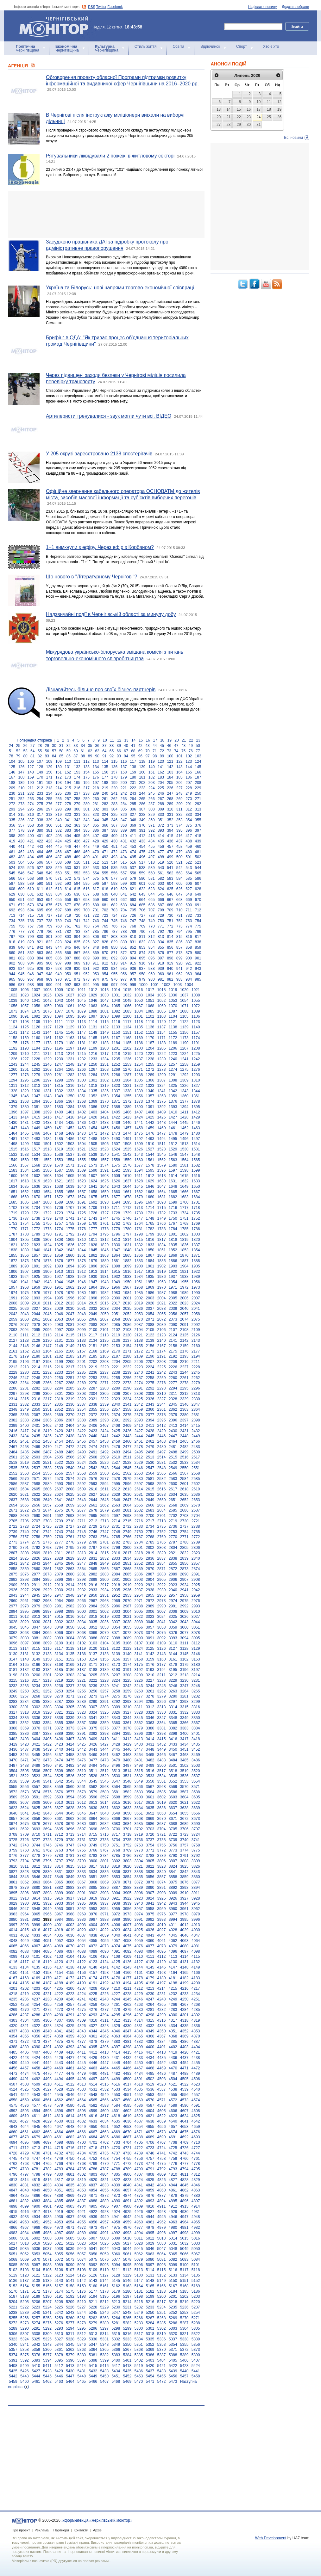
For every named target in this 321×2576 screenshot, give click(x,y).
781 (58, 931)
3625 (36, 1808)
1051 (150, 1000)
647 (179, 894)
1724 (70, 1213)
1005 (13, 990)
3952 (81, 1909)
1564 (184, 1160)
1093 (47, 1016)
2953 (127, 1595)
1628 (139, 1181)
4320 (13, 2026)
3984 (58, 1919)
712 (198, 910)
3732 (93, 1840)
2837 (161, 1558)
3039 (139, 1622)
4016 (36, 1930)
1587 (58, 1170)
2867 (115, 1569)
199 (114, 782)
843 (49, 947)
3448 (150, 1749)
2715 (127, 1521)
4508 (24, 2084)
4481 (104, 2073)
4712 (24, 2148)
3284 (24, 1701)
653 (40, 899)
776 (12, 931)
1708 (81, 1207)
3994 (173, 1919)
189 (21, 782)
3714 (81, 1834)
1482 (24, 1139)
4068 (47, 1946)
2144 (13, 1346)
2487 (47, 1452)
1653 (36, 1192)
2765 (115, 1537)
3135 (70, 1654)
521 (179, 862)
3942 (161, 1903)
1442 (150, 1122)
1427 (173, 1117)
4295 (115, 2015)
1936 (161, 1276)
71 (155, 751)
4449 (127, 2063)
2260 (173, 1378)
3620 (173, 1802)
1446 (196, 1122)
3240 (104, 1686)
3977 (173, 1914)
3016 (70, 1616)
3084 (70, 1638)
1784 (173, 1229)
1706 (58, 1207)
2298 (24, 1393)
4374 (47, 2041)
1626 (115, 1181)
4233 (184, 1994)
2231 (36, 1372)
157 (114, 772)
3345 (139, 1718)
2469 (36, 1447)
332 (179, 814)
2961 (24, 1601)
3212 (173, 1675)
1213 (58, 1053)
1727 (104, 1213)
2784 (139, 1542)
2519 (24, 1462)
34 (83, 745)
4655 (150, 2126)
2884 (115, 1574)
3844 (13, 1877)
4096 (173, 1951)
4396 (104, 2047)
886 (58, 958)
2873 (184, 1569)
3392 (93, 1733)
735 (21, 921)
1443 (161, 1122)
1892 (47, 1266)
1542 (127, 1154)
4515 (104, 2084)
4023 (115, 1930)
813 (161, 936)
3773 (173, 1850)
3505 (24, 1771)
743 (95, 921)
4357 (47, 2036)
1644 (127, 1186)
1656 (70, 1192)
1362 (13, 1101)
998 (124, 985)
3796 (47, 1861)
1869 (173, 1255)
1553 (58, 1160)
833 (151, 942)
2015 (93, 1303)
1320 (115, 1085)
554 (95, 873)
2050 (104, 1314)
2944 (24, 1595)
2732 (127, 1526)
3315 (184, 1707)
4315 (150, 2020)
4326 (81, 2026)
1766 (161, 1223)
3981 (24, 1919)
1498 (13, 1144)
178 (114, 777)
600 (133, 883)
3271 (70, 1696)
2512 (139, 1457)
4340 (47, 2031)
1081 (104, 1011)
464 (40, 852)
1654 (47, 1192)
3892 (173, 1887)
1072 (196, 1006)
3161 (173, 1659)
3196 (184, 1669)
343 (86, 820)
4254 (36, 2004)
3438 (36, 1749)
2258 (150, 1378)
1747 (139, 1218)
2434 (24, 1436)
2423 (93, 1431)
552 (77, 873)
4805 (115, 2174)
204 (161, 782)
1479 (184, 1133)
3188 (93, 1669)
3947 (24, 1909)
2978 (24, 1606)
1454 (93, 1128)
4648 (70, 2126)
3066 (58, 1632)
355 (198, 820)
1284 (93, 1075)
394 (170, 830)
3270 (58, 1696)
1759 (81, 1223)
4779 (13, 2169)
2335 (58, 1404)
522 (189, 862)
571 (58, 878)
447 (77, 846)
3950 (58, 1909)
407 (95, 836)
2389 (93, 1420)
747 (133, 921)
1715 (161, 1207)
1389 (127, 1107)
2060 (24, 1319)
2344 (161, 1404)
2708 (47, 1521)
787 (114, 931)
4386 (184, 2041)
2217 (70, 1367)
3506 (36, 1771)
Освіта (178, 46)
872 (124, 953)
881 (12, 958)
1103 (161, 1016)
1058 (36, 1006)
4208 (93, 1988)
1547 (184, 1154)
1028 (81, 995)
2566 (173, 1473)
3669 (150, 1818)
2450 (13, 1441)
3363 (150, 1723)
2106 (161, 1330)
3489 (36, 1765)
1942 (36, 1282)
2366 (24, 1415)
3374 (81, 1728)
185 (179, 777)
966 (21, 979)
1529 (173, 1149)
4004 (93, 1925)
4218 (13, 1994)
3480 (127, 1760)
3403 (24, 1739)
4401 (161, 2047)
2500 (196, 1452)
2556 (58, 1473)
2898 (81, 1579)
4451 (150, 2063)
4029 (184, 1930)
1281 (58, 1075)
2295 (184, 1388)
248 (179, 793)
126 (21, 767)
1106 (196, 1016)
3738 (161, 1840)
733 (198, 915)
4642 (196, 2121)
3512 (104, 1771)
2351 (47, 1409)
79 (18, 756)
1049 (127, 1000)
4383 (150, 2041)
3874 (161, 1882)
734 (12, 921)
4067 (36, 1946)
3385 (13, 1733)
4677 (13, 2137)
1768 (184, 1223)
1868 (161, 1255)
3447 (139, 1749)
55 (40, 751)
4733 (70, 2153)
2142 (184, 1340)
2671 (13, 1510)
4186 (36, 1983)
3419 (13, 1744)
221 (124, 788)
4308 (70, 2020)
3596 (93, 1797)
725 (124, 915)
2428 (150, 1431)
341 (68, 820)
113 (95, 761)
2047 (70, 1314)
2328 (173, 1399)
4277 (104, 2009)
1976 (36, 1293)
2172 (139, 1351)
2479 (150, 1447)
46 (169, 745)
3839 (150, 1872)
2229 (13, 1372)
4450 (139, 2063)
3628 (70, 1808)
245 (151, 793)
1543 (139, 1154)
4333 (161, 2026)
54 (32, 751)
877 (170, 953)
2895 (47, 1579)
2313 (196, 1393)
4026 (150, 1930)
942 (189, 968)
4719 (104, 2148)
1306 (150, 1080)
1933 (127, 1276)
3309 (115, 1707)
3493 (81, 1765)
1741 (70, 1218)
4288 (36, 2015)
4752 (93, 2158)
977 (124, 979)
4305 (36, 2020)
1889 (13, 1266)
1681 (161, 1197)
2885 (127, 1574)
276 (49, 804)
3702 (139, 1829)
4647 (58, 2126)
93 (119, 756)
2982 (70, 1606)
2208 (161, 1361)
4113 (173, 1956)
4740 (150, 2153)
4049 (24, 1940)
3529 (104, 1776)
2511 (127, 1457)
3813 (47, 1866)
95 (133, 756)
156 (105, 772)
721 (86, 915)
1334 (81, 1091)
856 (170, 947)
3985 (70, 1919)
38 (112, 745)
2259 (161, 1378)
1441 (139, 1122)
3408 (81, 1739)
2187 (115, 1356)
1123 (196, 1022)
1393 (173, 1107)
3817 (93, 1866)
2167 (81, 1351)
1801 (173, 1234)
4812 (196, 2174)
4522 (184, 2084)
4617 (104, 2116)
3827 (13, 1872)
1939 (196, 1276)
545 (12, 873)
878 (179, 953)
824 (68, 942)
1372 (127, 1101)
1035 (161, 995)
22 (191, 740)
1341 (161, 1091)
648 (189, 894)
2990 (161, 1606)
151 (58, 772)
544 (198, 868)
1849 (139, 1250)
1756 (47, 1223)
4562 (58, 2100)
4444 (70, 2063)
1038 (196, 995)
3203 (70, 1675)
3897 (36, 1893)
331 (170, 814)
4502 (150, 2079)
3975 (150, 1914)
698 (68, 910)
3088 (115, 1638)
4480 (93, 2073)
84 (54, 756)
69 (140, 751)
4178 (139, 1978)
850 (114, 947)
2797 (93, 1547)
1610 (127, 1176)
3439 (47, 1749)
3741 (196, 1840)
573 (77, 878)
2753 (173, 1532)
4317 (173, 2020)
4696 (36, 2142)
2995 (24, 1611)
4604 (150, 2111)
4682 (70, 2137)
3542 (58, 1781)
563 (179, 873)
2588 (36, 1484)
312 (189, 809)
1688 (47, 1202)
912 (105, 963)
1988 (173, 1293)
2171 (127, 1351)
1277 (13, 1075)
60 (75, 751)
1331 (47, 1091)
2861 (47, 1569)
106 (31, 761)
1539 (93, 1154)
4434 (150, 2057)
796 (198, 931)
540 (161, 868)
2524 (81, 1462)
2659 (70, 1505)
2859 (24, 1569)
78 (11, 756)
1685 (13, 1202)
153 (77, 772)
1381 (36, 1107)
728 (151, 915)
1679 (139, 1197)
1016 (139, 990)
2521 (47, 1462)
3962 (196, 1909)
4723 (150, 2148)
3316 (196, 1707)
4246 (139, 1999)
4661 (24, 2132)
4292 (81, 2015)
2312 (184, 1393)
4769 (93, 2163)
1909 (47, 1271)
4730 (36, 2153)
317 (40, 814)
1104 (173, 1016)
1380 (24, 1107)
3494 (93, 1765)
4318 (184, 2020)
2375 (127, 1415)
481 (198, 852)
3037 (115, 1622)
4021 (93, 1930)
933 (105, 968)
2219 (93, 1367)
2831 (93, 1558)
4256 (58, 2004)
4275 (81, 2009)
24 (11, 745)
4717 (81, 2148)
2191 (161, 1356)
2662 (104, 1505)
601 (142, 883)
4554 (161, 2094)
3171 (93, 1664)
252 (21, 799)
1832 (139, 1245)
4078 (161, 1946)
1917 (139, 1271)
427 (86, 841)
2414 (184, 1425)
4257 (70, 2004)
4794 (184, 2169)
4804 (104, 2174)
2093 (13, 1330)
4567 (115, 2100)
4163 (161, 1972)
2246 (13, 1378)
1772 (36, 1229)
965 (12, 979)
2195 (13, 1361)
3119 (81, 1648)
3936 (93, 1903)
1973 (196, 1287)
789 (133, 931)
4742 (173, 2153)
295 (31, 809)
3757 (184, 1845)
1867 (150, 1255)
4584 (115, 2105)
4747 (36, 2158)
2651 (173, 1500)
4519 (150, 2084)
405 (77, 836)
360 (49, 825)
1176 (24, 1043)
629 (12, 894)
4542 (24, 2094)
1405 (115, 1112)
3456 (47, 1755)
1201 (115, 1048)
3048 (47, 1627)
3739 (173, 1840)
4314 (139, 2020)
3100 (58, 1643)
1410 (173, 1112)
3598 (115, 1797)
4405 (13, 2052)
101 (179, 756)
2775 (36, 1542)
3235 (47, 1686)
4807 (139, 2174)
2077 (24, 1324)
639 (105, 894)
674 (40, 905)
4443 (58, 2063)
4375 (58, 2041)
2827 (47, 1558)
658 (86, 899)
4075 (127, 1946)
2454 (58, 1441)
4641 (184, 2121)
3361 (127, 1723)
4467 (139, 2068)
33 (75, 745)
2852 (139, 1563)
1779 (115, 1229)
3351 (13, 1723)
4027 (161, 1930)
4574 (196, 2100)
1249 (81, 1064)
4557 (196, 2094)
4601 (115, 2111)
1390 (139, 1107)
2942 (196, 1590)
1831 (127, 1245)
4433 (139, 2057)
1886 (173, 1261)
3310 (127, 1707)
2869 (139, 1569)
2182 (58, 1356)
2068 (115, 1319)
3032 (58, 1622)
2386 (58, 1420)
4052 (58, 1940)
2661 (93, 1505)
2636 (196, 1494)
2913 (58, 1585)
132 (77, 767)
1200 (104, 1048)
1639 (70, 1186)
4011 (173, 1925)
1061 (70, 1006)
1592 (115, 1170)
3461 (104, 1755)
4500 (127, 2079)
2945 (36, 1595)
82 (40, 756)
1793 (81, 1234)
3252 (47, 1691)
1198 (81, 1048)
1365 (47, 1101)
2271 (104, 1383)
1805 (24, 1239)
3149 (36, 1659)
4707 (161, 2142)
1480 (196, 1133)
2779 (81, 1542)
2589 (47, 1484)
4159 (115, 1972)
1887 (184, 1261)
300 (77, 809)
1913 (93, 1271)
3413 (139, 1739)
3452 (196, 1749)
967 (31, 979)
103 (198, 756)
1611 (139, 1176)
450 (105, 846)
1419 (81, 1117)
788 (124, 931)
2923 (173, 1585)
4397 (115, 2047)
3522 (24, 1776)
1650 (196, 1186)
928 (58, 968)
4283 (173, 2009)
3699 (104, 1829)
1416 (47, 1117)
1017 (150, 990)
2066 (93, 1319)
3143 (161, 1654)
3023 (150, 1616)
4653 (127, 2126)
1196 (58, 1048)
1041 (36, 1000)
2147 (47, 1346)
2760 (58, 1537)
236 (68, 793)
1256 (161, 1064)
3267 (24, 1696)
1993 (36, 1298)
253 (31, 799)
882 (21, 958)
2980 (47, 1606)
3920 (104, 1898)
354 (189, 820)
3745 (47, 1845)
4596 (58, 2111)
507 (49, 862)
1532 (13, 1154)
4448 (115, 2063)
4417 (150, 2052)
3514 (127, 1771)
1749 (161, 1218)
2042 (13, 1314)
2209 (173, 1361)
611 (40, 889)
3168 (58, 1664)
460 (198, 846)
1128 (58, 1027)
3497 (127, 1765)
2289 (115, 1388)
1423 (127, 1117)
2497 (161, 1452)
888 (77, 958)
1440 (127, 1122)
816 (189, 936)
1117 (127, 1022)
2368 (47, 1415)
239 (95, 793)
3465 (150, 1755)
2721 (196, 1521)
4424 (36, 2057)
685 (142, 905)
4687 (127, 2137)
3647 (93, 1813)
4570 (150, 2100)
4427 (70, 2057)
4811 (184, 2174)
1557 (104, 1160)
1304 (127, 1080)
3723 (184, 1834)
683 (124, 905)
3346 (150, 1718)
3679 (70, 1823)
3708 (13, 1834)
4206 (70, 1988)
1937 (173, 1276)
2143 (196, 1340)
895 (142, 958)
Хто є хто (271, 46)
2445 (150, 1436)
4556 (184, 2094)
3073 (139, 1632)
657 (77, 899)
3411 (115, 1739)
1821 (13, 1245)
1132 (104, 1027)
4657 (173, 2126)
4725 (173, 2148)
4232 (173, 1994)
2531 (161, 1462)
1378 (196, 1101)
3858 (173, 1877)
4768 (81, 2163)
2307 (127, 1393)
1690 (70, 1202)
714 (21, 915)
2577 (104, 1478)
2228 (196, 1367)
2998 (58, 1611)
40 (126, 745)
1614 (173, 1176)
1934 (139, 1276)
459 (189, 846)
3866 (70, 1882)
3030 (36, 1622)
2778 (70, 1542)
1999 (104, 1298)
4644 (24, 2126)
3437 (24, 1749)
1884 (150, 1261)
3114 (24, 1648)
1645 (139, 1186)
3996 (196, 1919)
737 (40, 921)
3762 (47, 1850)
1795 (104, 1234)
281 (95, 804)
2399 (13, 1425)
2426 (127, 1431)
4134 (24, 1967)
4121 (70, 1962)
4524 (13, 2089)
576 (105, 878)
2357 (115, 1409)
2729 (93, 1526)
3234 (36, 1686)
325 (114, 814)
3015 (58, 1616)
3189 (104, 1669)
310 (170, 809)
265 (142, 799)
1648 (173, 1186)
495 (133, 857)
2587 (24, 1484)
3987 (93, 1919)
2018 (127, 1303)
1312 (24, 1085)
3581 (115, 1792)
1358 (161, 1096)
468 (77, 852)
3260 (139, 1691)
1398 (36, 1112)
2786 (161, 1542)
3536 (184, 1776)
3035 (93, 1622)
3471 (24, 1760)
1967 (127, 1287)
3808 (184, 1861)
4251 (196, 1999)
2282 (36, 1388)
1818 (173, 1239)
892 (114, 958)
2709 (58, 1521)
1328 (13, 1091)
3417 (184, 1739)
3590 (24, 1797)
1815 (139, 1239)
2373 (104, 1415)
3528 (93, 1776)
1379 (13, 1107)
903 (21, 963)
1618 (24, 1181)
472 (114, 852)
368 (124, 825)
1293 (196, 1075)
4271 (36, 2009)
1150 (115, 1032)
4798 (36, 2174)
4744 (196, 2153)
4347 (127, 2031)
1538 (81, 1154)
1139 (184, 1027)
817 (198, 936)
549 (49, 873)
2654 (13, 1505)
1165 (93, 1038)
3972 (115, 1914)
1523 (104, 1149)
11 (112, 740)
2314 (13, 1399)
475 (142, 852)
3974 (139, 1914)
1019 (173, 990)
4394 (81, 2047)
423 (49, 841)
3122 (115, 1648)
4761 (196, 2158)
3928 (196, 1898)
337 (31, 820)
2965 (70, 1601)
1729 (127, 1213)
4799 (47, 2174)
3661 (58, 1818)
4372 (24, 2041)
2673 (36, 1510)
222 (133, 788)
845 (68, 947)
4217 (196, 1988)
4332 (150, 2026)
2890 (184, 1574)
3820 (127, 1866)
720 (77, 915)
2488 (58, 1452)
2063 (58, 1319)
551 (68, 873)
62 (90, 751)
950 (68, 974)
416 (179, 836)
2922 (161, 1585)
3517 (161, 1771)
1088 (184, 1011)
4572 (173, 2100)
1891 (36, 1266)
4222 (58, 1994)
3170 (81, 1664)
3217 (36, 1680)
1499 (24, 1144)
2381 (196, 1415)
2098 (70, 1330)
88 (83, 756)
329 (151, 814)
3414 (150, 1739)
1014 (115, 990)
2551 (196, 1468)
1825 (58, 1245)
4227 (115, 1994)
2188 (127, 1356)
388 (114, 830)
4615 (81, 2116)
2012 (58, 1303)
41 (133, 745)
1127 (47, 1027)
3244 (150, 1686)
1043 (58, 1000)
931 (86, 968)
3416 (173, 1739)
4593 (24, 2111)
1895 (81, 1266)
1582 (196, 1165)
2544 (115, 1468)
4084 (36, 1951)
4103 (58, 1956)
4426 (58, 2057)
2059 (13, 1319)
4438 (196, 2057)
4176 (115, 1978)
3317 (13, 1712)
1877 (70, 1261)
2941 (184, 1590)
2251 (70, 1378)
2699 (139, 1515)
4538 (173, 2089)
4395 (93, 2047)
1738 (36, 1218)
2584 (184, 1478)
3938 (115, 1903)
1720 (24, 1213)
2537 (36, 1468)
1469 (70, 1133)
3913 (24, 1898)
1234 (104, 1059)
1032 (127, 995)
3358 (93, 1723)
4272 (47, 2009)
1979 (70, 1293)
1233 (93, 1059)
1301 (93, 1080)
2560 (104, 1473)
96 (140, 756)
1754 (24, 1223)
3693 (36, 1829)
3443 (93, 1749)
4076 (139, 1946)
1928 (70, 1276)
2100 (93, 1330)
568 (31, 878)
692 (12, 910)
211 (31, 788)
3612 (81, 1802)
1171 (161, 1038)
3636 (161, 1808)
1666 (184, 1192)
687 (161, 905)
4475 (36, 2073)
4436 (173, 2057)
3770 (139, 1850)
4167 (13, 1978)
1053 (173, 1000)
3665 (104, 1818)
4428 (81, 2057)
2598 (150, 1484)
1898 (115, 1266)
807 (105, 936)
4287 (24, 2015)
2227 (184, 1367)
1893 (58, 1266)
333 (189, 814)
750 (161, 921)
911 (95, 963)
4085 (47, 1951)
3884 (81, 1887)
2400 (24, 1425)
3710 (36, 1834)
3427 (104, 1744)
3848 (58, 1877)
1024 (36, 995)
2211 (196, 1361)
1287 (127, 1075)
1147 (81, 1032)
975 (105, 979)
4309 (81, 2020)
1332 (58, 1091)
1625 (104, 1181)
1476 (150, 1133)
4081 (196, 1946)
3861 (13, 1882)
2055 (161, 1314)
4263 (139, 2004)
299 (68, 809)
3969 (81, 1914)
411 (133, 836)
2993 (196, 1606)
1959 (36, 1287)
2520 (36, 1462)
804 (77, 936)
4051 (47, 1940)
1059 (47, 1006)
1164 (81, 1038)
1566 (13, 1165)
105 (21, 761)
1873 (24, 1261)
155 (95, 772)
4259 (93, 2004)
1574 (104, 1165)
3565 (127, 1786)
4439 (13, 2063)
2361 (161, 1409)
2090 (173, 1324)
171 (49, 777)
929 (68, 968)
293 (12, 809)
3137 (93, 1654)
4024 (127, 1930)
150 (49, 772)
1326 (184, 1085)
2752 (161, 1532)
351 (161, 820)
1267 (93, 1069)
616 (86, 889)
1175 (13, 1043)
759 (49, 926)
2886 (139, 1574)
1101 (139, 1016)
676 (58, 905)
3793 (13, 1861)
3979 (196, 1914)
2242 (161, 1372)
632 (40, 894)
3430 (139, 1744)
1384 (70, 1107)
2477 (127, 1447)
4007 (127, 1925)
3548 (127, 1781)
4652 (115, 2126)
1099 (115, 1016)
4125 (115, 1962)
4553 (150, 2094)
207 (189, 782)
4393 (70, 2047)
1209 (13, 1053)
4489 (196, 2073)
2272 (115, 1383)
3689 (184, 1823)
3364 (161, 1723)
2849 (104, 1563)
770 (151, 926)
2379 (173, 1415)
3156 (115, 1659)
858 (189, 947)
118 (142, 761)
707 (151, 910)
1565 (196, 1160)
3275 (115, 1696)
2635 (184, 1494)
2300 (47, 1393)
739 (58, 921)
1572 (81, 1165)
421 (31, 841)
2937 (139, 1590)
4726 (184, 2148)
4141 (104, 1967)
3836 (115, 1872)
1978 (58, 1293)
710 (179, 910)
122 (179, 761)
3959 (161, 1909)
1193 (24, 1048)
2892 (13, 1579)
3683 (115, 1823)
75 (183, 751)
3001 (93, 1611)
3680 (81, 1823)
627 (189, 889)
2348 (13, 1409)
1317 (81, 1085)
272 (12, 804)
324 (105, 814)
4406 (24, 2052)
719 (68, 915)
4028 (173, 1930)
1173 (184, 1038)
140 (151, 767)
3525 (58, 1776)
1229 (47, 1059)
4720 (115, 2148)
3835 (104, 1872)
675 (49, 905)
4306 (47, 2020)
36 (97, 745)
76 (191, 751)
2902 (127, 1579)
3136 (81, 1654)
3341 (93, 1718)
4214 (161, 1988)
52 (18, 751)
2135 (104, 1340)
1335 (93, 1091)
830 (124, 942)
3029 (24, 1622)
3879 (24, 1887)
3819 (115, 1866)
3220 (70, 1680)
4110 (139, 1956)
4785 (81, 2169)
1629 (150, 1181)
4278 (115, 2009)
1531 (196, 1149)
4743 (184, 2153)
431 (124, 841)
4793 (173, 2169)
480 (189, 852)
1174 (196, 1038)
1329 (24, 1091)
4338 (24, 2031)
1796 (115, 1234)
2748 (115, 1532)
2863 (70, 1569)
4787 (104, 2169)
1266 (81, 1069)
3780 (58, 1855)
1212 (47, 1053)
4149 (196, 1967)
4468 (150, 2068)
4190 (81, 1983)
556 (114, 873)
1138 (173, 1027)
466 (58, 852)
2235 (81, 1372)
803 (68, 936)
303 (105, 809)
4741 (161, 2153)
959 (151, 974)
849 (105, 947)
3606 (13, 1802)
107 (40, 761)
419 (12, 841)
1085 (150, 1011)
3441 (70, 1749)
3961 (184, 1909)
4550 (115, 2094)
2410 (139, 1425)
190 (31, 782)
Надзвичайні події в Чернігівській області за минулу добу (111, 614)
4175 (104, 1978)
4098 (196, 1951)
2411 (150, 1425)
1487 (81, 1139)
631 (31, 894)
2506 (70, 1457)
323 (95, 814)
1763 (127, 1223)
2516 (184, 1457)
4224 (81, 1994)
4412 (93, 2052)
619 (114, 889)
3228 (161, 1680)
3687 (161, 1823)
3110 (173, 1643)
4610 (24, 2116)
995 (95, 985)
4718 (93, 2148)
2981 (58, 1606)
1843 (70, 1250)
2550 (184, 1468)
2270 (93, 1383)
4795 (196, 2169)
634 (58, 894)
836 (179, 942)
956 (124, 974)
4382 (139, 2041)
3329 (150, 1712)
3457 (58, 1755)
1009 (58, 990)
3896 (24, 1893)
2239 (127, 1372)
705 (133, 910)
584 (179, 878)
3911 (196, 1893)
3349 (184, 1718)
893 (124, 958)
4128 (150, 1962)
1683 (184, 1197)
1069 (161, 1006)
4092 (127, 1951)
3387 (36, 1733)
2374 (115, 1415)
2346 (184, 1404)
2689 (24, 1515)
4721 (127, 2148)
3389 (58, 1733)
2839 (184, 1558)
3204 (81, 1675)
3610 (58, 1802)
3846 (36, 1877)
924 (21, 968)
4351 (173, 2031)
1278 (24, 1075)
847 (86, 947)
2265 (36, 1383)
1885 (161, 1261)
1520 (70, 1149)
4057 (115, 1940)
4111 (150, 1956)
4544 (47, 2094)
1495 (173, 1139)
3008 (173, 1611)
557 (124, 873)
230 (12, 793)
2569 (13, 1478)
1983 (115, 1293)
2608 (70, 1489)
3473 (47, 1760)
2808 (24, 1553)
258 (77, 799)
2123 (161, 1335)
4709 (184, 2142)
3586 (173, 1792)
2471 (58, 1447)
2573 (58, 1478)
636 (77, 894)
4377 (81, 2041)
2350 (36, 1409)
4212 (139, 1988)
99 (162, 756)
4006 (115, 1925)
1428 (184, 1117)
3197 (196, 1669)
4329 (115, 2026)
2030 (70, 1308)
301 (86, 809)
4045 (173, 1935)
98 (155, 756)
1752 (196, 1218)
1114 (93, 1022)
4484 (139, 2073)
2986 (115, 1606)
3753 (139, 1845)
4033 (36, 1935)
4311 (104, 2020)
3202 (58, 1675)
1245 (36, 1064)
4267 (184, 2004)
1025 (47, 995)
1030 (104, 995)
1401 (70, 1112)
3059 (173, 1627)
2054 (150, 1314)
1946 (81, 1282)
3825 (184, 1866)
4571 (161, 2100)
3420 (24, 1744)
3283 (13, 1701)
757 (31, 926)
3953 (93, 1909)
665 (151, 899)
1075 (36, 1011)
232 (31, 793)
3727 (36, 1840)
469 (86, 852)
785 (95, 931)
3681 (93, 1823)
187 (198, 777)
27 (32, 745)
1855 (13, 1255)
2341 (127, 1404)
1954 (173, 1282)
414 (161, 836)
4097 (184, 1951)
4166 (196, 1972)
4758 (161, 2158)
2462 (150, 1441)
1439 (115, 1122)
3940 (139, 1903)
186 (189, 777)
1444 (173, 1122)
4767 (70, 2163)
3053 (104, 1627)
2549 (173, 1468)
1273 (161, 1069)
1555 (81, 1160)
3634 (139, 1808)
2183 (70, 1356)
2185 (93, 1356)
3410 (104, 1739)
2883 (104, 1574)
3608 (36, 1802)
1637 (47, 1186)
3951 (70, 1909)
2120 (127, 1335)
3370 (36, 1728)
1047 (104, 1000)
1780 (127, 1229)
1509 (139, 1144)
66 (119, 751)
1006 (24, 990)
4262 (127, 2004)
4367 (161, 2036)
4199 (184, 1983)
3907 (150, 1893)
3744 (36, 1845)
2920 (139, 1585)
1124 (13, 1027)
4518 (139, 2084)
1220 (139, 1053)
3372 (58, 1728)
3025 (173, 1616)
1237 (139, 1059)
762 (77, 926)
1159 (24, 1038)
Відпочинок (210, 46)
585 (189, 878)
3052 (93, 1627)
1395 (196, 1107)
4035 (58, 1935)
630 (21, 894)
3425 (81, 1744)
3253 (58, 1691)
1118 (139, 1022)
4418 (161, 2052)
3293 (127, 1701)
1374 (150, 1101)
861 (21, 953)
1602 (36, 1176)
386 (95, 830)
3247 (184, 1686)
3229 (173, 1680)
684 (133, 905)
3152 (70, 1659)
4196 (150, 1983)
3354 (47, 1723)
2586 (13, 1484)
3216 (24, 1680)
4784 (70, 2169)
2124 (173, 1335)
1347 (36, 1096)
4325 (70, 2026)
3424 (70, 1744)
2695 (93, 1515)
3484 (173, 1760)
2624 (58, 1494)
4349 (150, 2031)
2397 (184, 1420)
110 (68, 761)
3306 (81, 1707)
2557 (70, 1473)
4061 (161, 1940)
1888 (196, 1261)
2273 (127, 1383)
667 (170, 899)
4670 (127, 2132)
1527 (150, 1149)
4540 (196, 2089)
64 (104, 751)
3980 (13, 1919)
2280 (13, 1388)
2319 (70, 1399)
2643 (81, 1500)
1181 (81, 1043)
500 (179, 857)
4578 (47, 2105)
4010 (161, 1925)
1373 (139, 1101)
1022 (13, 995)
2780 (93, 1542)
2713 (104, 1521)
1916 (127, 1271)
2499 (184, 1452)
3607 (24, 1802)
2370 (70, 1415)
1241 (184, 1059)
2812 (70, 1553)
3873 (150, 1882)
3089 (127, 1638)
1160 (36, 1038)
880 (198, 953)
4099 (13, 1956)
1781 (139, 1229)
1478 (173, 1133)
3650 (127, 1813)
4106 (93, 1956)
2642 (70, 1500)
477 (161, 852)
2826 (36, 1558)
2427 (139, 1431)
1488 (93, 1139)
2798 (104, 1547)
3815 (70, 1866)
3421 (36, 1744)
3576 (58, 1792)
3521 (13, 1776)
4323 (47, 2026)
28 (40, 745)
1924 (24, 1276)
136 (114, 767)
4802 (81, 2174)
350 (151, 820)
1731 (150, 1213)
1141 (13, 1032)
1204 (150, 1048)
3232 (13, 1686)
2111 (24, 1335)
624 (161, 889)
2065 (81, 1319)
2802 (150, 1547)
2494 (127, 1452)
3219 (58, 1680)
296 (40, 809)
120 (161, 761)
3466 (161, 1755)
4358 (58, 2036)
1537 (70, 1154)
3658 (24, 1818)
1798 (139, 1234)
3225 (127, 1680)
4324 (58, 2026)
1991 (13, 1298)
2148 (58, 1346)
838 (198, 942)
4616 (93, 2116)
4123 (93, 1962)
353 (179, 820)
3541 (47, 1781)
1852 (173, 1250)
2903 (139, 1579)
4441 (36, 2063)
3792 (196, 1855)
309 (161, 809)
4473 (13, 2073)
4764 (36, 2163)
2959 (196, 1595)
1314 (47, 1085)
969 (49, 979)
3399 (173, 1733)
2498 (173, 1452)
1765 (150, 1223)
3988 (104, 1919)
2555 (47, 1473)
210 (21, 788)
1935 (150, 1276)
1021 (196, 990)
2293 (161, 1388)
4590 (184, 2105)
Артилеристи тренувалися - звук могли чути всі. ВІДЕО (108, 416)
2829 (70, 1558)
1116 (115, 1022)
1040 (24, 1000)
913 (114, 963)
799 (31, 936)
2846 (70, 1563)
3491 (58, 1765)
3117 (58, 1648)
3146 (196, 1654)
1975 (24, 1293)
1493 (150, 1139)
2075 (196, 1319)
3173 (115, 1664)
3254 (70, 1691)
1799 (150, 1234)
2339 (104, 1404)
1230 (58, 1059)
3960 (173, 1909)
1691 (81, 1202)
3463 (127, 1755)
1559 (127, 1160)
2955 (150, 1595)
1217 (104, 1053)
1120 (161, 1022)
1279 (36, 1075)
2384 (36, 1420)
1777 (93, 1229)
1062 (81, 1006)
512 (95, 862)
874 (142, 953)
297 (49, 809)
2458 (104, 1441)
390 (133, 830)
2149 (70, 1346)
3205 (93, 1675)
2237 (104, 1372)
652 (31, 899)
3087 (104, 1638)
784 (86, 931)
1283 (81, 1075)
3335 (24, 1718)
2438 (70, 1436)
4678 (24, 2137)
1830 (115, 1245)
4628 (36, 2121)
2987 (127, 1606)
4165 (184, 1972)
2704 (196, 1515)
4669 (115, 2132)
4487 (173, 2073)
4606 (173, 2111)
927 (49, 968)
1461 (173, 1128)
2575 (81, 1478)
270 (189, 799)
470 (95, 852)
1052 (161, 1000)
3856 (150, 1877)
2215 (47, 1367)
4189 (70, 1983)
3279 (161, 1696)
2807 (13, 1553)
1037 (184, 995)
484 (31, 857)
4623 (173, 2116)
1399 (47, 1112)
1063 (93, 1006)
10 (105, 740)
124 (198, 761)
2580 (139, 1478)
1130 (81, 1027)
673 (31, 905)
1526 (139, 1149)
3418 (196, 1739)
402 (49, 836)
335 (12, 820)
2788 (184, 1542)
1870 (184, 1255)
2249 (47, 1378)
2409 (127, 1425)
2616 (161, 1489)
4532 (104, 2089)
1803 (196, 1234)
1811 (93, 1239)
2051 (115, 1314)
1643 (115, 1186)
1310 (196, 1080)
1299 (70, 1080)
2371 (81, 1415)
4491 (24, 2079)
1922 (196, 1271)
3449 (161, 1749)
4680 (47, 2137)
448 (86, 846)
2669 (184, 1505)
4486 (161, 2073)
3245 (161, 1686)
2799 (115, 1547)
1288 (139, 1075)
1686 (24, 1202)
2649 (150, 1500)
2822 (184, 1553)
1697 (150, 1202)
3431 (150, 1744)
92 (112, 756)
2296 (196, 1388)
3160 (161, 1659)
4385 (173, 2041)
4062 (173, 1940)
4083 (24, 1951)
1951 (139, 1282)
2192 (173, 1356)
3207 (115, 1675)
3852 (104, 1877)
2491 (93, 1452)
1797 (127, 1234)
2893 (24, 1579)
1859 (58, 1255)
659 (95, 899)
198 (105, 782)
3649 (115, 1813)
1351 (81, 1096)
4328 (104, 2026)
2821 (173, 1553)
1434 (58, 1122)
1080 (93, 1011)
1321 (127, 1085)
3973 (127, 1914)
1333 (70, 1091)
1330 (36, 1091)
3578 (81, 1792)
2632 (150, 1494)
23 (198, 740)
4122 (81, 1962)
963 (189, 974)
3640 (13, 1813)
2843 (36, 1563)
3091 (150, 1638)
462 (21, 852)
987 (21, 985)
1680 (150, 1197)
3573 (24, 1792)
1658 (93, 1192)
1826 (70, 1245)
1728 (115, 1213)
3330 (161, 1712)
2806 (196, 1547)
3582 (127, 1792)
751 (170, 921)
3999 (36, 1925)
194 (68, 782)
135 (105, 767)
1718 (196, 1207)
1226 (13, 1059)
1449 (36, 1128)
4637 (139, 2121)
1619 (36, 1181)
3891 (161, 1887)
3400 (184, 1733)
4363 (115, 2036)
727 (142, 915)
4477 (58, 2073)
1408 (150, 1112)
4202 (24, 1988)
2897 (70, 1579)
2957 (173, 1595)
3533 (150, 1776)
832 (142, 942)
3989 (115, 1919)
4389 (24, 2047)
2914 (70, 1585)
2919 (127, 1585)
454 (142, 846)
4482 (115, 2073)
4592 (13, 2111)
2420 (58, 1431)
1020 (184, 990)
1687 (36, 1202)
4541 (13, 2094)
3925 (161, 1898)
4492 (36, 2079)
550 (58, 873)
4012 (184, 1925)
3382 (173, 1728)
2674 (47, 1510)
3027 (196, 1616)
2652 (184, 1500)
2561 (115, 1473)
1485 (58, 1139)
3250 (24, 1691)
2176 (184, 1351)
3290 (93, 1701)
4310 (93, 2020)
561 (161, 873)
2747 (104, 1532)
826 (86, 942)
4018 (58, 1930)
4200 (196, 1983)
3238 (81, 1686)
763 (86, 926)
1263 (47, 1069)
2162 (24, 1351)
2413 (173, 1425)
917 (151, 963)
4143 (127, 1967)
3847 (47, 1877)
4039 (104, 1935)
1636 (36, 1186)
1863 (104, 1255)
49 (191, 745)
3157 (127, 1659)
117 (133, 761)
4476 (47, 2073)
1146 (70, 1032)
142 (170, 767)
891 (105, 958)
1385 (81, 1107)
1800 (161, 1234)
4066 (24, 1946)
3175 (139, 1664)
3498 (139, 1765)
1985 (139, 1293)
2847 (81, 1563)
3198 (13, 1675)
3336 (36, 1718)
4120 (58, 1962)
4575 (13, 2105)
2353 (70, 1409)
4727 (196, 2148)
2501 (13, 1457)
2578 (115, 1478)
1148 (93, 1032)
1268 (104, 1069)
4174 (93, 1978)
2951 (104, 1595)
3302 (36, 1707)
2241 (150, 1372)
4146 (161, 1967)
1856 (24, 1255)
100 (170, 756)
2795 (70, 1547)
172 (58, 777)
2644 (93, 1500)
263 (124, 799)
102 (189, 756)
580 (142, 878)
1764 (139, 1223)
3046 (24, 1627)
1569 (47, 1165)
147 (21, 772)
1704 (36, 1207)
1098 (104, 1016)
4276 (93, 2009)
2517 (196, 1457)
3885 (93, 1887)
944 (12, 974)
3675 (24, 1823)
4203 (36, 1988)
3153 (81, 1659)
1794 (93, 1234)
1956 (196, 1282)
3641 (24, 1813)
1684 (196, 1197)
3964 (24, 1914)
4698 (58, 2142)
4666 (81, 2132)
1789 (36, 1234)
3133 (47, 1654)
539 (151, 868)
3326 (115, 1712)
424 (58, 841)
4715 (58, 2148)
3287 (58, 1701)
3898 (47, 1893)
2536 (24, 1468)
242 (124, 793)
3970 (93, 1914)
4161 (139, 1972)
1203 (139, 1048)
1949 (115, 1282)
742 (86, 921)
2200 (70, 1361)
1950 (127, 1282)
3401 (196, 1733)
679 (86, 905)
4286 (13, 2015)
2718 (161, 1521)
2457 (93, 1441)
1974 (13, 1293)
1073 (13, 1011)
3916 (58, 1898)
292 (198, 804)
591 (49, 883)
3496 (115, 1765)
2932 (81, 1590)
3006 (150, 1611)
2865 (93, 1569)
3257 (104, 1691)
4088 (81, 1951)
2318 (58, 1399)
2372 (93, 1415)
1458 (139, 1128)
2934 (104, 1590)
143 (179, 767)
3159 (150, 1659)
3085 (81, 1638)
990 (49, 985)
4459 (47, 2068)
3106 (127, 1643)
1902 (161, 1266)
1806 (36, 1239)
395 (179, 830)
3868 (93, 1882)
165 (189, 772)
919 (170, 963)
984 (189, 979)
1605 (70, 1176)
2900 (104, 1579)
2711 (81, 1521)
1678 (127, 1197)
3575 (47, 1792)
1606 (81, 1176)
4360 (81, 2036)
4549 (104, 2094)
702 (105, 910)
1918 (150, 1271)
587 (12, 883)
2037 (150, 1308)
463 (31, 852)
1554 (70, 1160)
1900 (139, 1266)
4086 (58, 1951)
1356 (139, 1096)
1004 (189, 985)
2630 (127, 1494)
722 (95, 915)
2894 (36, 1579)
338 (40, 820)
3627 (58, 1808)
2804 (173, 1547)
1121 (173, 1022)
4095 (161, 1951)
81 (32, 756)
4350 (161, 2031)
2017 (115, 1303)
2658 (58, 1505)
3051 (81, 1627)
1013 (104, 990)
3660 (47, 1818)
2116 (81, 1335)
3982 (36, 1919)
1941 (24, 1282)
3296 (161, 1701)
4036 (70, 1935)
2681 (127, 1510)
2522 (58, 1462)
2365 (13, 1415)
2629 (115, 1494)
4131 (184, 1962)
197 (95, 782)
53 (25, 751)
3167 (47, 1664)
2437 (58, 1436)
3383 (184, 1728)
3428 (115, 1744)
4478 (70, 2073)
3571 (196, 1786)
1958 (24, 1287)
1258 (184, 1064)
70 (147, 751)
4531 (93, 2089)
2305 (104, 1393)
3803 (127, 1861)
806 (95, 936)
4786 (93, 2169)
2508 (93, 1457)
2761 (70, 1537)
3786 (127, 1855)
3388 (47, 1733)
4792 (161, 2169)
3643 (47, 1813)
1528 (161, 1149)
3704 (161, 1829)
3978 (184, 1914)
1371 (115, 1101)
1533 (24, 1154)
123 (189, 761)
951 (77, 974)
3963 (13, 1914)
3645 (70, 1813)
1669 (24, 1197)
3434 (184, 1744)
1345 (13, 1096)
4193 (115, 1983)
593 (68, 883)
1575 (115, 1165)
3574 (36, 1792)
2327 (161, 1399)
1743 (93, 1218)
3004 (127, 1611)
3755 (161, 1845)
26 (25, 745)
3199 (24, 1675)
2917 (104, 1585)
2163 (36, 1351)
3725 (13, 1840)
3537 (196, 1776)
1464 (13, 1133)
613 (58, 889)
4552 (139, 2094)
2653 (196, 1500)
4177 (127, 1978)
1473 (115, 1133)
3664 (93, 1818)
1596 (161, 1170)
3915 (47, 1898)
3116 (47, 1648)
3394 (115, 1733)
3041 (161, 1622)
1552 (47, 1160)
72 (162, 751)
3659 (36, 1818)
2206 (139, 1361)
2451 (24, 1441)
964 (198, 974)
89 (90, 756)
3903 (104, 1893)
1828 (93, 1245)
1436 (81, 1122)
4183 (196, 1978)
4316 (161, 2020)
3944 (184, 1903)
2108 (184, 1330)
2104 (139, 1330)
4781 (36, 2169)
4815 (36, 2180)
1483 (36, 1139)
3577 (70, 1792)
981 (161, 979)
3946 (13, 1909)
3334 (13, 1718)
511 (86, 862)
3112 (196, 1643)
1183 (104, 1043)
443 (40, 846)
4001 (58, 1925)
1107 (13, 1022)
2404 (70, 1425)
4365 (139, 2036)
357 (21, 825)
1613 (161, 1176)
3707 (196, 1829)
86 (68, 756)
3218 (47, 1680)
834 (161, 942)
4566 (104, 2100)
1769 (196, 1223)
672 (21, 905)
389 (124, 830)
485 (40, 857)
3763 (58, 1850)
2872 (173, 1569)
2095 (36, 1330)
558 (133, 873)
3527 (81, 1776)
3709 (24, 1834)
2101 (104, 1330)
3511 (93, 1771)
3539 (24, 1781)
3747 (70, 1845)
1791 (58, 1234)
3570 (184, 1786)
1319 (104, 1085)
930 (77, 968)
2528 (127, 1462)
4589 (173, 2105)
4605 (161, 2111)
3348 (173, 1718)
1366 (58, 1101)
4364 (127, 2036)
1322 (139, 1085)
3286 (47, 1701)
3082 (47, 1638)
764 (95, 926)
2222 (127, 1367)
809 (124, 936)
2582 (161, 1478)
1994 (47, 1298)
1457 (127, 1128)
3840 (161, 1872)
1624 (93, 1181)
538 (142, 868)
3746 (58, 1845)
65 (112, 751)
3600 (139, 1797)
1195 (47, 1048)
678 (77, 905)
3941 (150, 1903)
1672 (58, 1197)
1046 (93, 1000)
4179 (150, 1978)
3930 (24, 1903)
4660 (13, 2132)
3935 (81, 1903)
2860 (36, 1569)
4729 (24, 2153)
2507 (81, 1457)
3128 (184, 1648)
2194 (196, 1356)
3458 (70, 1755)
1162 (58, 1038)
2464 (173, 1441)
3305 (70, 1707)
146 (12, 772)
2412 (161, 1425)
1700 (184, 1202)
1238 (150, 1059)
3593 (58, 1797)
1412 (196, 1112)
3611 (70, 1802)
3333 (196, 1712)
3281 (184, 1696)
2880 (70, 1574)
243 (133, 793)
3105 (115, 1643)
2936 (127, 1590)
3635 (150, 1808)
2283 (47, 1388)
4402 (173, 2047)
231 (21, 793)
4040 (115, 1935)
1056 (13, 1006)
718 (58, 915)
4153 (47, 1972)
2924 (184, 1585)
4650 (93, 2126)
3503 (196, 1765)
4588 (161, 2105)
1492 (139, 1139)
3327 (127, 1712)
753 (189, 921)
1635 (24, 1186)
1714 (150, 1207)
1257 (173, 1064)
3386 (24, 1733)
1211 (36, 1053)
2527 (115, 1462)
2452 (36, 1441)
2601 (184, 1484)
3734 (115, 1840)
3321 (58, 1712)
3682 (104, 1823)
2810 (47, 1553)
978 (133, 979)
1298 (58, 1080)
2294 (173, 1388)
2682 (139, 1510)
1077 (58, 1011)
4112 (161, 1956)
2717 (150, 1521)
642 (133, 894)
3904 (115, 1893)
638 (95, 894)
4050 (36, 1940)
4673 (161, 2132)
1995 (58, 1298)
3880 (36, 1887)
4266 (173, 2004)
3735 (127, 1840)
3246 (173, 1686)
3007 (161, 1611)
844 (58, 947)
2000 (115, 1298)
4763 (24, 2163)
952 (86, 974)
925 (31, 968)
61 (83, 751)
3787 (139, 1855)
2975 (184, 1601)
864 (49, 953)
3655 (184, 1813)
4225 (93, 1994)
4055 (93, 1940)
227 (179, 788)
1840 (36, 1250)
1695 (127, 1202)
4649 (81, 2126)
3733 (104, 1840)
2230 (24, 1372)
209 (12, 788)
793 (170, 931)
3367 (196, 1723)
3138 (104, 1654)
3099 (47, 1643)
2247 (24, 1378)
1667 (196, 1192)
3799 (81, 1861)
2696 (104, 1515)
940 (170, 968)
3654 (173, 1813)
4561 (47, 2100)
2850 (115, 1563)
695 (40, 910)
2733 (139, 1526)
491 (95, 857)
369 (133, 825)
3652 (150, 1813)
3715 (93, 1834)
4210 (115, 1988)
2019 (139, 1303)
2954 (139, 1595)
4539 (184, 2089)
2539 (58, 1468)
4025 (139, 1930)
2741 (36, 1532)
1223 (173, 1053)
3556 (24, 1786)
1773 (47, 1229)
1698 (161, 1202)
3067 (70, 1632)
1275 (184, 1069)
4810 (173, 2174)
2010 (36, 1303)
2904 (150, 1579)
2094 (24, 1330)
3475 (70, 1760)
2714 (115, 1521)
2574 (70, 1478)
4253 (24, 2004)
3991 (139, 1919)
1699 (173, 1202)
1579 (161, 1165)
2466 (196, 1441)
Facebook (115, 7)
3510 (81, 1771)
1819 (184, 1239)
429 (105, 841)
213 (49, 788)
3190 (115, 1669)
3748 (81, 1845)
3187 (81, 1669)
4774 (150, 2163)
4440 (24, 2063)
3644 (58, 1813)
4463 (93, 2068)
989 (40, 985)
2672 (24, 1510)
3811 (24, 1866)
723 (105, 915)
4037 (81, 1935)
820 (31, 942)
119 (151, 761)
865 (58, 953)
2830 (81, 1558)
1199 (93, 1048)
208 (198, 782)
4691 (173, 2137)
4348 (139, 2031)
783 (77, 931)
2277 (173, 1383)
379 (31, 830)
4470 (173, 2068)
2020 (150, 1303)
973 (86, 979)
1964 (93, 1287)
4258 (81, 2004)
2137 (127, 1340)
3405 (47, 1739)
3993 (161, 1919)
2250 (58, 1378)
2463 (161, 1441)
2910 (24, 1585)
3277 (139, 1696)
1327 (196, 1085)
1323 (150, 1085)
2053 (139, 1314)
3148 (24, 1659)
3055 (127, 1627)
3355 (58, 1723)
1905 (196, 1266)
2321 (93, 1399)
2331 (13, 1404)
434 (151, 841)
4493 (47, 2079)
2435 (36, 1436)
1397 (24, 1112)
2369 (58, 1415)
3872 (139, 1882)
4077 (150, 1946)
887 (68, 958)
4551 (127, 2094)
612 (49, 889)
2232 (47, 1372)
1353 (104, 1096)
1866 (139, 1255)
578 (124, 878)
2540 (70, 1468)
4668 (104, 2132)
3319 (36, 1712)
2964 (58, 1601)
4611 (36, 2116)
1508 (127, 1144)
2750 (139, 1532)
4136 (47, 1967)
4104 (70, 1956)
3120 (93, 1648)
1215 (81, 1053)
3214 (196, 1675)
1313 (36, 1085)
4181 (173, 1978)
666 (161, 899)
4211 (127, 1988)
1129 (70, 1027)
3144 (173, 1654)
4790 (139, 2169)
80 (25, 756)
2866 (104, 1569)
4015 (24, 1930)
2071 (150, 1319)
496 (142, 857)
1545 (161, 1154)
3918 (81, 1898)
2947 (58, 1595)
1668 (13, 1197)
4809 (161, 2174)
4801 (70, 2174)
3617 (139, 1802)
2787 (173, 1542)
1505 (93, 1144)
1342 (173, 1091)
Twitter (101, 7)
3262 (161, 1691)
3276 (127, 1696)
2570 (24, 1478)
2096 (47, 1330)
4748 (47, 2158)
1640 (81, 1186)
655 (58, 899)
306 (133, 809)
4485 (150, 2073)
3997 (13, 1925)
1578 (150, 1165)
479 (179, 852)
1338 (127, 1091)
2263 (13, 1383)
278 (68, 804)
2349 (24, 1409)
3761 (36, 1850)
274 (31, 804)
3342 (104, 1718)
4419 (173, 2052)
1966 (115, 1287)
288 (161, 804)
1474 (127, 1133)
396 (189, 830)
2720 (184, 1521)
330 (161, 814)
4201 (13, 1988)
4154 (58, 1972)
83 (47, 756)
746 (124, 921)
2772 (196, 1537)
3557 (36, 1786)
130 (58, 767)
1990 (196, 1293)
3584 (150, 1792)
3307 (93, 1707)
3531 (127, 1776)
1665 (173, 1192)
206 (179, 782)
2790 (13, 1547)
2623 (47, 1494)
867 (77, 953)
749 (151, 921)
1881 (115, 1261)
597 (105, 883)
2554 (36, 1473)
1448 (24, 1128)
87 (75, 756)
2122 (150, 1335)
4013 (196, 1925)
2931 (70, 1590)
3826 (196, 1866)
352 (170, 820)
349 (142, 820)
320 (68, 814)
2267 (58, 1383)
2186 (104, 1356)
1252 (115, 1064)
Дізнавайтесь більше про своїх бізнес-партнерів (100, 689)
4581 (81, 2105)
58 (61, 751)
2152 (104, 1346)
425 (68, 841)
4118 (36, 1962)
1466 (36, 1133)
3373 (70, 1728)
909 (77, 963)
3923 (139, 1898)
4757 (150, 2158)
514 (114, 862)
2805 (184, 1547)
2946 (47, 1595)
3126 (161, 1648)
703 (114, 910)
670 (198, 899)
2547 (150, 1468)
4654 (139, 2126)
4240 (70, 1999)
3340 (81, 1718)
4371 (13, 2041)
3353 (36, 1723)
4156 (81, 1972)
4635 (115, 2121)
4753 (104, 2158)
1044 (70, 1000)
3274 (104, 1696)
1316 (70, 1085)
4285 (196, 2009)
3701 (127, 1829)
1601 (24, 1176)
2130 (47, 1340)
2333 (36, 1404)
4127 (139, 1962)
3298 (184, 1701)
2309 (150, 1393)
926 (40, 968)
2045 (47, 1314)
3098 (36, 1643)
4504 (173, 2079)
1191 (196, 1043)
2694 (81, 1515)
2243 (173, 1372)
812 (151, 936)
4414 (115, 2052)
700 (86, 910)
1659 (104, 1192)
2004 (161, 1298)
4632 (81, 2121)
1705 (47, 1207)
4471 (184, 2068)
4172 (70, 1978)
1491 (127, 1139)
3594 (70, 1797)
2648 (139, 1500)
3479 (115, 1760)
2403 (58, 1425)
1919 (161, 1271)
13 (126, 740)
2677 (81, 1510)
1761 (104, 1223)
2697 (115, 1515)
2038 (161, 1308)
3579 (93, 1792)
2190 (150, 1356)
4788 (115, 2169)
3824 (173, 1866)
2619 (196, 1489)
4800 (58, 2174)
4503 (161, 2079)
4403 (184, 2047)
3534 (161, 1776)
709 (170, 910)
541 (170, 868)
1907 (24, 1271)
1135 (139, 1027)
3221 (81, 1680)
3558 (47, 1786)
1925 (36, 1276)
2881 (81, 1574)
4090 (104, 1951)
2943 (13, 1595)
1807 (47, 1239)
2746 (93, 1532)
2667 (161, 1505)
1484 (47, 1139)
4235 (13, 1999)
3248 (196, 1686)
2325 (139, 1399)
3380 (150, 1728)
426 (77, 841)
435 (161, 841)
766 (114, 926)
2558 (81, 1473)
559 (142, 873)
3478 (104, 1760)
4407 (36, 2052)
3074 (150, 1632)
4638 (150, 2121)
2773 (13, 1542)
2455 (70, 1441)
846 (77, 947)
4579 (58, 2105)
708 (161, 910)
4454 (184, 2063)
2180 (36, 1356)
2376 (139, 1415)
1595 (150, 1170)
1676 (104, 1197)
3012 (24, 1616)
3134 (58, 1654)
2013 (70, 1303)
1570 (58, 1165)
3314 (173, 1707)
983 (179, 979)
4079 (173, 1946)
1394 (184, 1107)
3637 (173, 1808)
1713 (139, 1207)
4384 (161, 2041)
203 (151, 782)
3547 (115, 1781)
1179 (58, 1043)
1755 (36, 1223)
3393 (104, 1733)
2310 (161, 1393)
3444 (104, 1749)
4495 (70, 2079)
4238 (47, 1999)
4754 (115, 2158)
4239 (58, 1999)
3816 (81, 1866)
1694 (115, 1202)
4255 (47, 2004)
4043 (150, 1935)
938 (151, 968)
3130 (13, 1654)
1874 (36, 1261)
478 (170, 852)
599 (124, 883)
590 (40, 883)
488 (68, 857)
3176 (150, 1664)
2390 (104, 1420)
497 (151, 857)
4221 (47, 1994)
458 (179, 846)
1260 (13, 1069)
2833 (115, 1558)
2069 (127, 1319)
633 (49, 894)
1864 (115, 1255)
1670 (36, 1197)
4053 (70, 1940)
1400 (58, 1112)
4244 (115, 1999)
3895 (13, 1893)
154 (86, 772)
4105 (81, 1956)
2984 (93, 1606)
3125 (150, 1648)
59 (68, 751)
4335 (184, 2026)
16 (148, 740)
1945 (70, 1282)
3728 (47, 1840)
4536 (150, 2089)
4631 (70, 2121)
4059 (139, 1940)
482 (12, 857)
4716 (70, 2148)
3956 (127, 1909)
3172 (104, 1664)
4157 (93, 1972)
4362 (104, 2036)
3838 (139, 1872)
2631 (139, 1494)
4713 (36, 2148)
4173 (81, 1978)
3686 (150, 1823)
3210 (150, 1675)
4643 (13, 2126)
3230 (184, 1680)
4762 (13, 2163)
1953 (161, 1282)
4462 (81, 2068)
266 (151, 799)
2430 (173, 1431)
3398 (161, 1733)
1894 (70, 1266)
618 (105, 889)
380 (40, 830)
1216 (93, 1053)
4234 (196, 1994)
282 (105, 804)
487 (58, 857)
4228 (127, 1994)
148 (31, 772)
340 (58, 820)
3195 (173, 1669)
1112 (70, 1022)
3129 (196, 1648)
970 (58, 979)
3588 (196, 1792)
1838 (13, 1250)
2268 (70, 1383)
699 (77, 910)
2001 (127, 1298)
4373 (36, 2041)
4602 (127, 2111)
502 (198, 857)
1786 (196, 1229)
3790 (173, 1855)
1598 (184, 1170)
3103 (93, 1643)
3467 (173, 1755)
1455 (104, 1128)
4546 (70, 2094)
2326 (150, 1399)
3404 (36, 1739)
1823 (36, 1245)
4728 (13, 2153)
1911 (70, 1271)
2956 (161, 1595)
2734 (150, 1526)
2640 (47, 1500)
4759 (173, 2158)
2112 (36, 1335)
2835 (139, 1558)
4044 (161, 1935)
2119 (115, 1335)
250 (198, 793)
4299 (161, 2015)
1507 (115, 1144)
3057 (150, 1627)
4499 (115, 2079)
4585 (127, 2105)
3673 (196, 1818)
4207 (81, 1988)
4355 (24, 2036)
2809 (36, 1553)
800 (40, 936)
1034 (150, 995)
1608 (104, 1176)
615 (77, 889)
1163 (70, 1038)
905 (40, 963)
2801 (139, 1547)
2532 (173, 1462)
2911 (36, 1585)
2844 (47, 1563)
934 (114, 968)
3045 (13, 1627)
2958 (184, 1595)
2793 (47, 1547)
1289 (150, 1075)
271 (198, 799)
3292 (115, 1701)
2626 (81, 1494)
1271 (139, 1069)
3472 (36, 1760)
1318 (93, 1085)
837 (189, 942)
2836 (150, 1558)
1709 (93, 1207)
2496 (150, 1452)
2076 (13, 1324)
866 (68, 953)
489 (77, 857)
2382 (13, 1420)
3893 (184, 1887)
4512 (70, 2084)
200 (124, 782)
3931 (36, 1903)
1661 (127, 1192)
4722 (139, 2148)
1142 (24, 1032)
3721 (161, 1834)
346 (114, 820)
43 (147, 745)
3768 (115, 1850)
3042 (173, 1622)
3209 (139, 1675)
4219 (24, 1994)
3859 (184, 1877)
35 (90, 745)
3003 (115, 1611)
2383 (24, 1420)
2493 (115, 1452)
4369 (184, 2036)
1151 (127, 1032)
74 (176, 751)
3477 (93, 1760)
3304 (58, 1707)
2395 (161, 1420)
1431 (24, 1122)
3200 (36, 1675)
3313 (161, 1707)
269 (179, 799)
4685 (104, 2137)
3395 (127, 1733)
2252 (81, 1378)
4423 (24, 2057)
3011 (13, 1616)
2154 (127, 1346)
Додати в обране (295, 7)
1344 (196, 1091)
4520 (161, 2084)
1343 (184, 1091)
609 (21, 889)
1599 (196, 1170)
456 (161, 846)
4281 (150, 2009)
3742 (13, 1845)
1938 (184, 1276)
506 (40, 862)
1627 (127, 1181)
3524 (47, 1776)
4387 (196, 2041)
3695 (58, 1829)
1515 (13, 1149)
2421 (70, 1431)
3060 (184, 1627)
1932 (115, 1276)
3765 (81, 1850)
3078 (196, 1632)
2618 (184, 1489)
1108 (24, 1022)
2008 (13, 1303)
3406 (58, 1739)
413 (151, 836)
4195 (139, 1983)
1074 (24, 1011)
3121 (104, 1648)
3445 (115, 1749)
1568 (36, 1165)
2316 (36, 1399)
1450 (47, 1128)
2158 (173, 1346)
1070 (173, 1006)
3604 (184, 1797)
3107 (139, 1643)
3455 (36, 1755)
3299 (196, 1701)
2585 (196, 1478)
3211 (161, 1675)
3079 (13, 1638)
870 (105, 953)
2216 (58, 1367)
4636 (127, 2121)
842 (40, 947)
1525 (127, 1149)
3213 (184, 1675)
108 (49, 761)
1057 (24, 1006)
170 (40, 777)
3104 (104, 1643)
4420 (184, 2052)
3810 (13, 1866)
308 (151, 809)
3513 (115, 1771)
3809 (196, 1861)
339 (49, 820)
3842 (184, 1872)
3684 (127, 1823)
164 (179, 772)
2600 (173, 1484)
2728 (81, 1526)
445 (58, 846)
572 (68, 878)
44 (155, 745)
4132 (196, 1962)
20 (176, 740)
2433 (13, 1436)
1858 (47, 1255)
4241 (81, 1999)
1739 (47, 1218)
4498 (104, 2079)
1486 (70, 1139)
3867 (81, 1882)
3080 (24, 1638)
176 (95, 777)
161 (151, 772)
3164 (13, 1664)
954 (105, 974)
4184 (13, 1983)
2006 (184, 1298)
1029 (93, 995)
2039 (173, 1308)
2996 (36, 1611)
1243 (13, 1064)
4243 (104, 1999)
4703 (115, 2142)
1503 (70, 1144)
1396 (13, 1112)
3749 (93, 1845)
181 (142, 777)
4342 (70, 2031)
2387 (70, 1420)
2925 (196, 1585)
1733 (173, 1213)
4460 (58, 2068)
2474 (93, 1447)
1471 (93, 1133)
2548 (161, 1468)
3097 (24, 1643)
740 (68, 921)
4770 (104, 2163)
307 (142, 809)
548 (40, 873)
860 (12, 953)
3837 (127, 1872)
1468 (58, 1133)
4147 (173, 1967)
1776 (81, 1229)
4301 (184, 2015)
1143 (36, 1032)
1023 (24, 995)
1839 (24, 1250)
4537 (161, 2089)
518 (151, 862)
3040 (150, 1622)
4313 (127, 2020)
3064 (36, 1632)
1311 (13, 1085)
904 (31, 963)
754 (198, 921)
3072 (127, 1632)
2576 (93, 1478)
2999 (70, 1611)
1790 (47, 1234)
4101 (36, 1956)
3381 (161, 1728)
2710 (70, 1521)
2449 (196, 1436)
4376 (70, 2041)
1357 (150, 1096)
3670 (161, 1818)
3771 (150, 1850)
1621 (58, 1181)
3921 (115, 1898)
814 (170, 936)
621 (133, 889)
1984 (127, 1293)
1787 (13, 1234)
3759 (13, 1850)
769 (142, 926)
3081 (36, 1638)
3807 (173, 1861)
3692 (24, 1829)
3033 (70, 1622)
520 (170, 862)
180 (133, 777)
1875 (47, 1261)
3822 (150, 1866)
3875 (173, 1882)
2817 (127, 1553)
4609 (13, 2116)
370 (142, 825)
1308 (173, 1080)
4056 (104, 1940)
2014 (81, 1303)
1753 (13, 1223)
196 (86, 782)
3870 (115, 1882)
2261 (184, 1378)
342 (77, 820)
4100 (24, 1956)
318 (49, 814)
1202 (127, 1048)
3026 (184, 1616)
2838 (173, 1558)
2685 (173, 1510)
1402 (81, 1112)
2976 (196, 1601)
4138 (70, 1967)
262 (114, 799)
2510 (115, 1457)
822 (49, 942)
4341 (58, 2031)
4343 (81, 2031)
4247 (150, 1999)
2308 (139, 1393)
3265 (196, 1691)
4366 (150, 2036)
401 (40, 836)
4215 (173, 1988)
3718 (127, 1834)
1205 (161, 1048)
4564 (81, 2100)
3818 (104, 1866)
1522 (93, 1149)
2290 (127, 1388)
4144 (139, 1967)
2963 (47, 1601)
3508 (58, 1771)
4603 (139, 2111)
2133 (81, 1340)
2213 (24, 1367)
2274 (139, 1383)
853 (142, 947)
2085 (115, 1324)
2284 (58, 1388)
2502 (24, 1457)
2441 (104, 1436)
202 (142, 782)
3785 (115, 1855)
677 (68, 905)
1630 (161, 1181)
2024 (196, 1303)
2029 (58, 1308)
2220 (104, 1367)
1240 (173, 1059)
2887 (150, 1574)
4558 (13, 2100)
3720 (150, 1834)
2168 (93, 1351)
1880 (104, 1261)
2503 (36, 1457)
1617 (13, 1181)
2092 (196, 1324)
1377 (184, 1101)
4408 (47, 2052)
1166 (104, 1038)
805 (86, 936)
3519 (184, 1771)
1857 (36, 1255)
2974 (173, 1601)
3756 (173, 1845)
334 (198, 814)
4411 (81, 2052)
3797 (58, 1861)
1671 (47, 1197)
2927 (24, 1590)
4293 (93, 2015)
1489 (104, 1139)
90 (97, 756)
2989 (150, 1606)
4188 (58, 1983)
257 (68, 799)
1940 (13, 1282)
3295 (150, 1701)
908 (68, 963)
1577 (139, 1165)
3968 (70, 1914)
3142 (150, 1654)
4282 (161, 2009)
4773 (139, 2163)
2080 (58, 1324)
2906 (173, 1579)
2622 (36, 1494)
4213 (150, 1988)
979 (142, 979)
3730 (70, 1840)
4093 (139, 1951)
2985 (104, 1606)
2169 (104, 1351)
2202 (93, 1361)
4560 (36, 2100)
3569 (173, 1786)
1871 (196, 1255)
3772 (161, 1850)
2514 (161, 1457)
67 (126, 751)
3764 (70, 1850)
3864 (47, 1882)
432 (133, 841)
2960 (13, 1601)
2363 (184, 1409)
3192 (139, 1669)
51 (11, 751)
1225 (196, 1053)
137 (124, 767)
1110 (47, 1022)
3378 (127, 1728)
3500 (161, 1765)
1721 (36, 1213)
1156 (184, 1032)
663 (133, 899)
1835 (173, 1245)
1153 (150, 1032)
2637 (13, 1500)
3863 (36, 1882)
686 (151, 905)
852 (133, 947)
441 (21, 846)
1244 (24, 1064)
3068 (81, 1632)
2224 (150, 1367)
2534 (196, 1462)
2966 (81, 1601)
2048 (81, 1314)
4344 (93, 2031)
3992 (150, 1919)
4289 (47, 2015)
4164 (173, 1972)
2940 (173, 1590)
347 (124, 820)
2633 (161, 1494)
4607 (184, 2111)
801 (49, 936)
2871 (161, 1569)
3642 (36, 1813)
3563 (104, 1786)
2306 (115, 1393)
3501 (173, 1765)
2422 (81, 1431)
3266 (13, 1696)
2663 (115, 1505)
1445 (184, 1122)
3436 (13, 1749)
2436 (47, 1436)
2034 (115, 1308)
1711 (115, 1207)
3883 (70, 1887)
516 (133, 862)
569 (40, 878)
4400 (150, 2047)
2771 (184, 1537)
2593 (93, 1484)
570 (49, 878)
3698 (93, 1829)
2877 (36, 1574)
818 (12, 942)
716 (40, 915)
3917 (70, 1898)
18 (162, 740)
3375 (93, 1728)
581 (151, 878)
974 (95, 979)
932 (95, 968)
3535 (173, 1776)
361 (58, 825)
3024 (161, 1616)
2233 (58, 1372)
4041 (127, 1935)
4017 (47, 1930)
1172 (173, 1038)
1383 (58, 1107)
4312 (115, 2020)
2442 (115, 1436)
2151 (93, 1346)
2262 (196, 1378)
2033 (104, 1308)
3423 (58, 1744)
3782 (81, 1855)
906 (49, 963)
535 (114, 868)
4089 (93, 1951)
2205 (127, 1361)
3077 (184, 1632)
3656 (196, 1813)
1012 (93, 990)
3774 (184, 1850)
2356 (104, 1409)
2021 (161, 1303)
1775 (70, 1229)
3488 (24, 1765)
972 (77, 979)
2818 (139, 1553)
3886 (104, 1887)
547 (31, 873)
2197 (36, 1361)
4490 (13, 2079)
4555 (173, 2094)
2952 (115, 1595)
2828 (58, 1558)
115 (114, 761)
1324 (161, 1085)
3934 (70, 1903)
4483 (127, 2073)
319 (58, 814)
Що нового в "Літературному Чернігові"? (91, 576)
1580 (173, 1165)
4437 (184, 2057)
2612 (115, 1489)
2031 (81, 1308)
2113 (47, 1335)
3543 (70, 1781)
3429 (127, 1744)
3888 (127, 1887)
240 (105, 793)
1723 (58, 1213)
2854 (161, 1563)
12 (119, 740)
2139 (150, 1340)
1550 (24, 1160)
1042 (47, 1000)
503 (12, 862)
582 (161, 878)
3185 (58, 1669)
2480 (161, 1447)
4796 (13, 2174)
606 (189, 883)
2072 (161, 1319)
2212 (13, 1367)
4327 (93, 2026)
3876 (184, 1882)
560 (151, 873)
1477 (161, 1133)
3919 (93, 1898)
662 (124, 899)
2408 (115, 1425)
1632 (184, 1181)
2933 (93, 1590)
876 (161, 953)
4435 (161, 2057)
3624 (24, 1808)
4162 (150, 1972)
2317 (47, 1399)
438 (189, 841)
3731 (81, 1840)
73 (169, 751)
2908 (196, 1579)
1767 (173, 1223)
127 (31, 767)
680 (95, 905)
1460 (161, 1128)
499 (170, 857)
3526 (70, 1776)
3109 (161, 1643)
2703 (184, 1515)
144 (189, 767)
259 (86, 799)
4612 (47, 2116)
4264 (150, 2004)
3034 (81, 1622)
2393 (139, 1420)
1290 (161, 1075)
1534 (36, 1154)
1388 (115, 1107)
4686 (115, 2137)
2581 (150, 1478)
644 (151, 894)
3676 (36, 1823)
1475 (139, 1133)
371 (151, 825)
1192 (13, 1048)
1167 (115, 1038)
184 (170, 777)
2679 (104, 1510)
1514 (196, 1144)
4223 (70, 1994)
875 (151, 953)
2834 (127, 1558)
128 (40, 767)
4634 (104, 2121)
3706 (184, 1829)
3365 (173, 1723)
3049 (58, 1627)
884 (40, 958)
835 (170, 942)
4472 (196, 2068)
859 (198, 947)
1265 (70, 1069)
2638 (24, 1500)
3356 (70, 1723)
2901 (115, 1579)
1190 (184, 1043)
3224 (115, 1680)
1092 (36, 1016)
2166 (70, 1351)
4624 (184, 2116)
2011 (47, 1303)
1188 (161, 1043)
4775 (161, 2163)
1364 (36, 1101)
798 (21, 936)
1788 (24, 1234)
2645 (104, 1500)
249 (189, 793)
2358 (127, 1409)
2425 (115, 1431)
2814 (93, 1553)
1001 (154, 985)
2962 (36, 1601)
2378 (161, 1415)
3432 (161, 1744)
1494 (161, 1139)
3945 (196, 1903)
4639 (161, 2121)
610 (31, 889)
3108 (150, 1643)
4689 (150, 2137)
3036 (104, 1622)
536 (124, 868)
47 (176, 745)
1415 (36, 1117)
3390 (70, 1733)
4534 (127, 2089)
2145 (24, 1346)
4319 (196, 2020)
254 (40, 799)
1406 (127, 1112)
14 (133, 740)
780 (49, 931)
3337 (47, 1718)
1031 (115, 995)
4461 (70, 2068)
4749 (58, 2158)
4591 (196, 2105)
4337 (13, 2031)
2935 (115, 1590)
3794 (24, 1861)
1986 (150, 1293)
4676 (196, 2132)
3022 (139, 1616)
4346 (115, 2031)
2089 (161, 1324)
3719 (139, 1834)
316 (31, 814)
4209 (104, 1988)
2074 (184, 1319)
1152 (139, 1032)
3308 (104, 1707)
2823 (196, 1553)
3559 (58, 1786)
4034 (47, 1935)
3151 (58, 1659)
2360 (150, 1409)
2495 (139, 1452)
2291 (139, 1388)
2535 (13, 1468)
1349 (58, 1096)
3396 (139, 1733)
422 (40, 841)
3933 (58, 1903)
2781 (104, 1542)
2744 (70, 1532)
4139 (81, 1967)
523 (198, 862)
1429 (196, 1117)
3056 (139, 1627)
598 (114, 883)
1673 (70, 1197)
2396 (173, 1420)
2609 (81, 1489)
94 (126, 756)
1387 (104, 1107)
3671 (173, 1818)
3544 (81, 1781)
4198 (173, 1983)
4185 (24, 1983)
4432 (127, 2057)
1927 (58, 1276)
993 (77, 985)
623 (151, 889)
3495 (104, 1765)
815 (179, 936)
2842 (24, 1563)
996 (105, 985)
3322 (70, 1712)
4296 (127, 2015)
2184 (81, 1356)
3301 (24, 1707)
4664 (58, 2132)
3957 (139, 1909)
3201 (47, 1675)
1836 (184, 1245)
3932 (47, 1903)
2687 (196, 1510)
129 (49, 767)
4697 (47, 2142)
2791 (24, 1547)
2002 (139, 1298)
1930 (93, 1276)
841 (31, 947)
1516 (24, 1149)
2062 (47, 1319)
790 (142, 931)
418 (198, 836)
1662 (139, 1192)
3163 (196, 1659)
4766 (58, 2163)
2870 (150, 1569)
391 (142, 830)
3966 (47, 1914)
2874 (196, 1569)
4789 (127, 2169)
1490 (115, 1139)
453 (133, 846)
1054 (184, 1000)
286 (142, 804)
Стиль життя (146, 46)
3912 (13, 1898)
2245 (196, 1372)
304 (114, 809)
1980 (81, 1293)
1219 (127, 1053)
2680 (115, 1510)
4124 (104, 1962)
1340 (150, 1091)
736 (31, 921)
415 (170, 836)
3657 (13, 1818)
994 (86, 985)
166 (198, 772)
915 (133, 963)
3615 (115, 1802)
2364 (196, 1409)
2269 (81, 1383)
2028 (47, 1308)
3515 (139, 1771)
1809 (70, 1239)
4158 (104, 1972)
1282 (70, 1075)
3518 (173, 1771)
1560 (139, 1160)
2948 (70, 1595)
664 (142, 899)
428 (95, 841)
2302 (70, 1393)
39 (119, 745)
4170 (47, 1978)
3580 (104, 1792)
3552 (173, 1781)
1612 (150, 1176)
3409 (93, 1739)
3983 (47, 1919)
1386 (93, 1107)
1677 (115, 1197)
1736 (13, 1218)
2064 (70, 1319)
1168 (127, 1038)
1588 (70, 1170)
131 (68, 767)
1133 (115, 1027)
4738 (127, 2153)
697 (58, 910)
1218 (115, 1053)
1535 (47, 1154)
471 (105, 852)
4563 (70, 2100)
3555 (13, 1786)
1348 (47, 1096)
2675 (58, 1510)
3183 (36, 1669)
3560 (70, 1786)
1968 (139, 1287)
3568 (161, 1786)
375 (189, 825)
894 (133, 958)
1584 (24, 1170)
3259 (127, 1691)
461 (12, 852)
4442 (47, 2063)
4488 (184, 2073)
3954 (104, 1909)
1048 (115, 1000)
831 (133, 942)
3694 (47, 1829)
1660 (115, 1192)
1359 (173, 1096)
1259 (196, 1064)
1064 (104, 1006)
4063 (184, 1940)
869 (95, 953)
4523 (196, 2084)
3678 (58, 1823)
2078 (36, 1324)
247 (170, 793)
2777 (58, 1542)
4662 (36, 2132)
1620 (47, 1181)
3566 (139, 1786)
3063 (24, 1632)
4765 (47, 2163)
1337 (115, 1091)
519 (161, 862)
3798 (70, 1861)
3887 (115, 1887)
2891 (196, 1574)
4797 (24, 2174)
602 (151, 883)
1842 (58, 1250)
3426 (93, 1744)
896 (151, 958)
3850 (81, 1877)
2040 (184, 1308)
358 (31, 825)
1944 (58, 1282)
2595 (115, 1484)
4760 (184, 2158)
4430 (104, 2057)
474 (133, 852)
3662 (70, 1818)
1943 (47, 1282)
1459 (150, 1128)
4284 (184, 2009)
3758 (196, 1845)
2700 (150, 1515)
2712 (93, 1521)
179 (124, 777)
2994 (13, 1611)
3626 (47, 1808)
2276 (161, 1383)
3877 (196, 1882)
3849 (70, 1877)
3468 (184, 1755)
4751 (81, 2158)
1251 (104, 1064)
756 (21, 926)
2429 (161, 1431)
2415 (196, 1425)
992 (68, 985)
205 (170, 782)
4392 (58, 2047)
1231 (70, 1059)
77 (198, 751)
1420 (93, 1117)
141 (161, 767)
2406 (93, 1425)
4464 (104, 2068)
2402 (47, 1425)
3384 (196, 1728)
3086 (93, 1638)
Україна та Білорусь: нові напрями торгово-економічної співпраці (120, 287)
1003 (177, 985)
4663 (47, 2132)
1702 (13, 1207)
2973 (161, 1601)
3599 (127, 1797)
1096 (81, 1016)
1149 (104, 1032)
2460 (127, 1441)
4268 (196, 2004)
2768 (150, 1537)
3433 (173, 1744)
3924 (150, 1898)
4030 (196, 1930)
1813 (115, 1239)
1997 (81, 1298)
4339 (36, 2031)
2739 (13, 1532)
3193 (150, 1669)
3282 (196, 1696)
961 (170, 974)
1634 (13, 1186)
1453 (81, 1128)
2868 (127, 1569)
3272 (81, 1696)
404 (68, 836)
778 (31, 931)
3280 (173, 1696)
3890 (150, 1887)
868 (86, 953)
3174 (127, 1664)
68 (133, 751)
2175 (173, 1351)
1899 (127, 1266)
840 (21, 947)
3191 (127, 1669)
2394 (150, 1420)
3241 (115, 1686)
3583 (139, 1792)
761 (68, 926)
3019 (104, 1616)
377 (12, 830)
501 (189, 857)
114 (105, 761)
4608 (196, 2111)
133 (86, 767)
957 (133, 974)
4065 (13, 1946)
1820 (196, 1239)
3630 (93, 1808)
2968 (104, 1601)
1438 (104, 1122)
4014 (13, 1930)
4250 (184, 1999)
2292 (150, 1388)
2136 (115, 1340)
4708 (173, 2142)
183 (161, 777)
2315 (24, 1399)
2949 (81, 1595)
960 (161, 974)
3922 (127, 1898)
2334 (47, 1404)
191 (40, 782)
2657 (47, 1505)
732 (189, 915)
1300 (81, 1080)
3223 (104, 1680)
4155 (70, 1972)
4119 (47, 1962)
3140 (127, 1654)
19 (169, 740)
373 (170, 825)
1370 (104, 1101)
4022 (104, 1930)
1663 (150, 1192)
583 (170, 878)
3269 (47, 1696)
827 (95, 942)
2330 (196, 1399)
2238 (115, 1372)
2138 (139, 1340)
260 (95, 799)
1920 (173, 1271)
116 (124, 761)
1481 (13, 1139)
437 (179, 841)
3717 (115, 1834)
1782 (150, 1229)
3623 (13, 1808)
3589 (13, 1797)
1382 (47, 1107)
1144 (47, 1032)
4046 (184, 1935)
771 (161, 926)
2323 (115, 1399)
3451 (184, 1749)
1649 (184, 1186)
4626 (13, 2121)
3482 (150, 1760)
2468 (24, 1447)
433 (142, 841)
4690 (161, 2137)
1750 (173, 1218)
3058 (161, 1627)
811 (142, 936)
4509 (36, 2084)
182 (151, 777)
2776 (47, 1542)
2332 (24, 1404)
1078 (70, 1011)
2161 (13, 1351)
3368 (13, 1728)
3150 (47, 1659)
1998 (93, 1298)
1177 (36, 1043)
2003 (150, 1298)
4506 (196, 2079)
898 (170, 958)
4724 (161, 2148)
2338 (93, 1404)
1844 (81, 1250)
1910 (58, 1271)
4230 (150, 1994)
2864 (81, 1569)
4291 (70, 2015)
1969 (150, 1287)
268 (170, 799)
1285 (104, 1075)
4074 (115, 1946)
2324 (127, 1399)
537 (133, 868)
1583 (13, 1170)
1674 (81, 1197)
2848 (93, 1563)
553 (86, 873)
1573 (93, 1165)
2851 (127, 1563)
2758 (36, 1537)
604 (170, 883)
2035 (127, 1308)
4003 (81, 1925)
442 (31, 846)
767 (124, 926)
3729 (58, 1840)
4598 (81, 2111)
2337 (81, 1404)
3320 (47, 1712)
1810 (81, 1239)
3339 (70, 1718)
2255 (115, 1378)
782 (68, 931)
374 (179, 825)
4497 (93, 2079)
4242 (93, 1999)
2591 (70, 1484)
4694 (13, 2142)
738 (49, 921)
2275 (150, 1383)
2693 (70, 1515)
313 (198, 809)
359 (40, 825)
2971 (139, 1601)
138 (133, 767)
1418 (70, 1117)
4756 (139, 2158)
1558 (115, 1160)
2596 (127, 1484)
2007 (196, 1298)
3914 (36, 1898)
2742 (47, 1532)
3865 (58, 1882)
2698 (127, 1515)
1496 (184, 1139)
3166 (36, 1664)
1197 (70, 1048)
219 (105, 788)
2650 (161, 1500)
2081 (70, 1324)
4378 (93, 2041)
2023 (184, 1303)
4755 (127, 2158)
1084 (139, 1011)
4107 (104, 1956)
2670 (196, 1505)
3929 (13, 1903)
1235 (115, 1059)
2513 (150, 1457)
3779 (47, 1855)
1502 (58, 1144)
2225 (161, 1367)
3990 (127, 1919)
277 (58, 804)
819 (21, 942)
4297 (139, 2015)
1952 (150, 1282)
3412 (127, 1739)
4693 (196, 2137)
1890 (24, 1266)
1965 (104, 1287)
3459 (81, 1755)
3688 (173, 1823)
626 (179, 889)
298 (58, 809)
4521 (173, 2084)
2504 (47, 1457)
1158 (13, 1038)
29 (47, 745)
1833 (150, 1245)
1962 (70, 1287)
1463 (196, 1128)
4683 (81, 2137)
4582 (93, 2105)
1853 (184, 1250)
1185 (127, 1043)
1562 (161, 1160)
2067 (104, 1319)
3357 (81, 1723)
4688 (139, 2137)
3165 (24, 1664)
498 (161, 857)
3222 (93, 1680)
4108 (115, 1956)
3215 (13, 1680)
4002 (70, 1925)
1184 (115, 1043)
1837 (196, 1245)
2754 (184, 1532)
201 (133, 782)
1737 (24, 1218)
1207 (184, 1048)
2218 (81, 1367)
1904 (184, 1266)
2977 (13, 1606)
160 (142, 772)
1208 (196, 1048)
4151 (24, 1972)
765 (105, 926)
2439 (81, 1436)
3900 (70, 1893)
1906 (13, 1271)
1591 (104, 1170)
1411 (184, 1112)
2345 (173, 1404)
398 (12, 836)
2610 (93, 1489)
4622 (161, 2116)
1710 (104, 1207)
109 (58, 761)
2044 (36, 1314)
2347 (196, 1404)
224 (151, 788)
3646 (81, 1813)
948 (49, 974)
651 (21, 899)
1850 (150, 1250)
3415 (161, 1739)
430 (114, 841)
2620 (13, 1494)
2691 (47, 1515)
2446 (161, 1436)
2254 (104, 1378)
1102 (150, 1016)
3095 (196, 1638)
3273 (93, 1696)
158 (124, 772)
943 (198, 968)
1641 (93, 1186)
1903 (173, 1266)
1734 (184, 1213)
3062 (13, 1632)
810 (133, 936)
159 (133, 772)
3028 (13, 1622)
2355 (93, 1409)
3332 (184, 1712)
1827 (81, 1245)
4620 (139, 2116)
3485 (184, 1760)
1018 (161, 990)
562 (170, 873)
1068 (150, 1006)
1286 (115, 1075)
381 (49, 830)
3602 (161, 1797)
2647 (127, 1500)
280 (86, 804)
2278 (184, 1383)
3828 (24, 1872)
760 (58, 926)
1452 (70, 1128)
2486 (36, 1452)
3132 (36, 1654)
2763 (93, 1537)
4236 (24, 1999)
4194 (127, 1983)
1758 (70, 1223)
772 (170, 926)
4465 (115, 2068)
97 (147, 756)
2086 (127, 1324)
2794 (58, 1547)
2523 (70, 1462)
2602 (196, 1484)
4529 (70, 2089)
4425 (47, 2057)
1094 (58, 1016)
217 (86, 788)
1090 (13, 1016)
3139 (115, 1654)
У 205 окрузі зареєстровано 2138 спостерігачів (99, 453)
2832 (104, 1558)
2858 (13, 1569)
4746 (24, 2158)
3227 (150, 1680)
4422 (13, 2057)
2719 (173, 1521)
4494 (58, 2079)
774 (189, 926)
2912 (47, 1585)
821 (40, 942)
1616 (196, 1176)
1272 (150, 1069)
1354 (115, 1096)
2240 (139, 1372)
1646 (150, 1186)
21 (184, 740)
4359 (70, 2036)
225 (161, 788)
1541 (115, 1154)
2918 (115, 1585)
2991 (173, 1606)
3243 (139, 1686)
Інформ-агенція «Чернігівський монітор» (56, 26)
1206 (173, 1048)
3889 (139, 1887)
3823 (161, 1866)
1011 (81, 990)
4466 (127, 2068)
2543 (104, 1468)
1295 (24, 1080)
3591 (36, 1797)
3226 (139, 1680)
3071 (115, 1632)
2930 (58, 1590)
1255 (150, 1064)
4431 (115, 2057)
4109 (127, 1956)
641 (124, 894)
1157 (196, 1032)
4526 (36, 2089)
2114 (58, 1335)
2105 (150, 1330)
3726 (24, 1840)
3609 (47, 1802)
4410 (70, 2052)
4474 (24, 2073)
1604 (58, 1176)
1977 (47, 1293)
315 (21, 814)
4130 (173, 1962)
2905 (161, 1579)
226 (170, 788)
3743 (24, 1845)
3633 (127, 1808)
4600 (104, 2111)
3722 (173, 1834)
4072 (93, 1946)
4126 (127, 1962)
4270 (24, 2009)
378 (21, 830)
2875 (13, 1574)
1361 (196, 1096)
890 (95, 958)
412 (142, 836)
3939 (127, 1903)
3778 (36, 1855)
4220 (36, 1994)
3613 (93, 1802)
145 (198, 767)
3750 (104, 1845)
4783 (58, 2169)
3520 (196, 1771)
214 (58, 788)
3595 (81, 1797)
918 (161, 963)
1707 (70, 1207)
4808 (150, 2174)
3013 (36, 1616)
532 (86, 868)
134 (95, 767)
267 (161, 799)
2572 (47, 1478)
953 (95, 974)
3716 (104, 1834)
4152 (36, 1972)
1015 (127, 990)
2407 (104, 1425)
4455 (196, 2063)
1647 (161, 1186)
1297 (47, 1080)
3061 (196, 1627)
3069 (93, 1632)
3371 (47, 1728)
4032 (24, 1935)
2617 (173, 1489)
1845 (93, 1250)
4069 (58, 1946)
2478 (139, 1447)
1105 (184, 1016)
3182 (24, 1669)
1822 (24, 1245)
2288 (104, 1388)
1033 (139, 995)
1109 (36, 1022)
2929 (47, 1590)
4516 (115, 2084)
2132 (70, 1340)
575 (95, 878)
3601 (150, 1797)
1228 (36, 1059)
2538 (47, 1468)
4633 (93, 2121)
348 (133, 820)
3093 (173, 1638)
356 (12, 825)
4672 (150, 2132)
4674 (173, 2132)
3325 (104, 1712)
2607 (58, 1489)
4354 (13, 2036)
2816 (115, 1553)
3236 (58, 1686)
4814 (24, 2180)
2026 (24, 1308)
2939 (161, 1590)
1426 (161, 1117)
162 (161, 772)
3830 (47, 1872)
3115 (36, 1648)
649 (198, 894)
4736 (104, 2153)
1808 (58, 1239)
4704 (127, 2142)
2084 (104, 1324)
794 (179, 931)
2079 (47, 1324)
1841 (47, 1250)
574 (86, 878)
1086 (161, 1011)
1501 (47, 1144)
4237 (36, 1999)
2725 (47, 1526)
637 (86, 894)
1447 (13, 1128)
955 (114, 974)
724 (114, 915)
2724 (36, 1526)
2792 (36, 1547)
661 (114, 899)
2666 (150, 1505)
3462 (115, 1755)
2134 (93, 1340)
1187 (150, 1043)
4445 (81, 2063)
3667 (127, 1818)
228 (189, 788)
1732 (161, 1213)
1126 (36, 1027)
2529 (139, 1462)
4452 (161, 2063)
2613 (127, 1489)
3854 (127, 1877)
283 (114, 804)
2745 (81, 1532)
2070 (139, 1319)
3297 (173, 1701)
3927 (184, 1898)
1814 (127, 1239)
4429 (93, 2057)
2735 (161, 1526)
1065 (115, 1006)
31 (61, 745)
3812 (36, 1866)
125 (12, 767)
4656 (161, 2126)
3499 (150, 1765)
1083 (127, 1011)
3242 (127, 1686)
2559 (93, 1473)
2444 (139, 1436)
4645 (36, 2126)
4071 (81, 1946)
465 (49, 852)
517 (142, 862)
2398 (196, 1420)
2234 (70, 1372)
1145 (58, 1032)
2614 (139, 1489)
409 (114, 836)
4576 (24, 2105)
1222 (161, 1053)
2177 (196, 1351)
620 (124, 889)
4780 (24, 2169)
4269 (13, 2009)
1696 (139, 1202)
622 (142, 889)
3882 (58, 1887)
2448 (184, 1436)
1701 (196, 1202)
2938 (150, 1590)
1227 (24, 1059)
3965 (36, 1914)
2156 (150, 1346)
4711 (13, 2148)
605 (179, 883)
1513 (184, 1144)
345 (105, 820)
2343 (150, 1404)
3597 (104, 1797)
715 (31, 915)
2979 (36, 1606)
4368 (173, 2036)
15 (141, 740)
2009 (24, 1303)
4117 (24, 1962)
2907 (184, 1579)
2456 (81, 1441)
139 (142, 767)
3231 (196, 1680)
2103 (127, 1330)
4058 (127, 1940)
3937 (104, 1903)
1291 (173, 1075)
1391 (150, 1107)
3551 (161, 1781)
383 (68, 830)
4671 (139, 2132)
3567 (150, 1786)
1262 (36, 1069)
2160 (196, 1346)
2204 (115, 1361)
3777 (24, 1855)
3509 (70, 1771)
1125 (24, 1027)
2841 (13, 1563)
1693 (104, 1202)
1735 (196, 1213)
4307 (58, 2020)
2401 (36, 1425)
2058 (196, 1314)
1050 (139, 1000)
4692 (184, 2137)
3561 (81, 1786)
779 (40, 931)
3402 (13, 1739)
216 (77, 788)
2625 (70, 1494)
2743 (58, 1532)
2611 (104, 1489)
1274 (173, 1069)
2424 (104, 1431)
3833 (81, 1872)
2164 (47, 1351)
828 (105, 942)
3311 (139, 1707)
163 (170, 772)
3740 (184, 1840)
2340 (115, 1404)
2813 (81, 1553)
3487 (13, 1765)
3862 (24, 1882)
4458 (36, 2068)
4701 (93, 2142)
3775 (196, 1850)
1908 (36, 1271)
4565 (93, 2100)
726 (133, 915)
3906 (139, 1893)
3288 (70, 1701)
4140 (93, 1967)
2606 (47, 1489)
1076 (47, 1011)
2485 (24, 1452)
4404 (196, 2047)
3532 (139, 1776)
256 (58, 799)
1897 (104, 1266)
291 (189, 804)
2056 (173, 1314)
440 (12, 846)
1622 (70, 1181)
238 (86, 793)
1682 (173, 1197)
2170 (115, 1351)
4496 (81, 2079)
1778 (104, 1229)
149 (40, 772)
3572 (13, 1792)
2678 (93, 1510)
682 (114, 905)
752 (179, 921)
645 (161, 894)
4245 (127, 1999)
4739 (139, 2153)
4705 (139, 2142)
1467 (47, 1133)
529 (58, 868)
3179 (184, 1664)
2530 (150, 1462)
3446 (127, 1749)
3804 (139, 1861)
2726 (58, 1526)
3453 (13, 1755)
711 (189, 910)
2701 (161, 1515)
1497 (196, 1139)
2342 (139, 1404)
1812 (104, 1239)
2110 (13, 1335)
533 (95, 868)
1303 (115, 1080)
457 (170, 846)
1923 (13, 1276)
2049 (93, 1314)
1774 (58, 1229)
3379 (139, 1728)
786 (105, 931)
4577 (36, 2105)
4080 (184, 1946)
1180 (70, 1043)
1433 (47, 1122)
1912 (81, 1271)
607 (198, 883)
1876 (58, 1261)
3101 (70, 1643)
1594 (139, 1170)
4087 (70, 1951)
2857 (196, 1563)
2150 (81, 1346)
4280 (139, 2009)
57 (54, 751)
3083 (58, 1638)
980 (151, 979)
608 (12, 889)
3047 (36, 1627)
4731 (47, 2153)
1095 (70, 1016)
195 (77, 782)
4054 (81, 1940)
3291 (104, 1701)
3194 (161, 1669)
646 (170, 894)
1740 (58, 1218)
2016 (104, 1303)
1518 (47, 1149)
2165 (58, 1351)
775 (198, 926)
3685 (139, 1823)
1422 (115, 1117)
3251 (36, 1691)
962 (179, 974)
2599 (161, 1484)
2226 (173, 1367)
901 (198, 958)
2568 (196, 1473)
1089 (196, 1011)
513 (105, 862)
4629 (47, 2121)
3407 (70, 1739)
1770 (13, 1229)
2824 (13, 1558)
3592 (47, 1797)
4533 (115, 2089)
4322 (36, 2026)
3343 (115, 1718)
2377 (150, 1415)
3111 (184, 1643)
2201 (81, 1361)
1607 (93, 1176)
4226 (104, 1994)
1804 (13, 1239)
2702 (173, 1515)
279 (77, 804)
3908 (161, 1893)
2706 (24, 1521)
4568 (127, 2100)
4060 (150, 1940)
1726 (93, 1213)
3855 (139, 1877)
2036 (139, 1308)
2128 (24, 1340)
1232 (81, 1059)
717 (49, 915)
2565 (161, 1473)
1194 (36, 1048)
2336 (70, 1404)
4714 (47, 2148)
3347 (161, 1718)
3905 (127, 1893)
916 (142, 963)
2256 (127, 1378)
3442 (81, 1749)
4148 (184, 1967)
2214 (36, 1367)
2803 (161, 1547)
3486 (196, 1760)
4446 (93, 2063)
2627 (93, 1494)
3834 (93, 1872)
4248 (161, 1999)
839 (12, 947)
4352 (184, 2031)
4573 (184, 2100)
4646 (47, 2126)
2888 (161, 1574)
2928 (36, 1590)
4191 (93, 1983)
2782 (115, 1542)
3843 (196, 1872)
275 (40, 804)
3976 (161, 1914)
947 (40, 974)
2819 (150, 1553)
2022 (173, 1303)
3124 (139, 1648)
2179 (24, 1356)
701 (95, 910)
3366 (184, 1723)
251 (12, 799)
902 (12, 963)
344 (95, 820)
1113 (81, 1022)
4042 (139, 1935)
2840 (196, 1558)
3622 (196, 1802)
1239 (161, 1059)
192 (49, 782)
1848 (127, 1250)
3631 (104, 1808)
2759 (47, 1537)
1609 (115, 1176)
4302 (196, 2015)
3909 (173, 1893)
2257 (139, 1378)
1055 (196, 1000)
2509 (104, 1457)
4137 (58, 1967)
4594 (36, 2111)
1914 (104, 1271)
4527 (47, 2089)
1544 (150, 1154)
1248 (70, 1064)
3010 (196, 1611)
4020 (81, 1930)
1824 (47, 1245)
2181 (47, 1356)
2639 (36, 1500)
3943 (173, 1903)
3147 (13, 1659)
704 (124, 910)
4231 (161, 1994)
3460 (93, 1755)
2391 (115, 1420)
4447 (104, 2063)
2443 (127, 1436)
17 (155, 740)
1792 (70, 1234)
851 (124, 947)
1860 (70, 1255)
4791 (150, 2169)
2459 (115, 1441)
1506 (104, 1144)
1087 (173, 1011)
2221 (115, 1367)
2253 (93, 1378)
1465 (24, 1133)
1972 (184, 1287)
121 (170, 761)
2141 (173, 1340)
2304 (93, 1393)
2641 (58, 1500)
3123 (127, 1648)
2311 (173, 1393)
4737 (115, 2153)
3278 (150, 1696)
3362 (139, 1723)
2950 (93, 1595)
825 (77, 942)
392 (151, 830)
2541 (81, 1468)
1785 (184, 1229)
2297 (13, 1393)
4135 (36, 1967)
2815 (104, 1553)
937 (142, 968)
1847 (115, 1250)
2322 (104, 1399)
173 (68, 777)
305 (124, 809)
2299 (36, 1393)
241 (114, 793)
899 (179, 958)
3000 (81, 1611)
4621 (150, 2116)
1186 (139, 1043)
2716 (139, 1521)
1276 (196, 1069)
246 (161, 793)
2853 (150, 1563)
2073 (173, 1319)
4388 (13, 2047)
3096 (13, 1643)
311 (179, 809)
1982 (104, 1293)
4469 (161, 2068)
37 (104, 745)
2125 (184, 1335)
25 (18, 745)
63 (97, 751)
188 (12, 782)
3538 (13, 1781)
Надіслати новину (262, 7)
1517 (36, 1149)
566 (12, 878)
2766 (127, 1537)
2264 (24, 1383)
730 (170, 915)
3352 (24, 1723)
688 (170, 905)
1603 (47, 1176)
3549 (139, 1781)
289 (170, 804)
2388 (81, 1420)
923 (12, 968)
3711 (47, 1834)
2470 (47, 1447)
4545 (58, 2094)
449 (95, 846)
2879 (58, 1574)
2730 (104, 1526)
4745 (13, 2158)
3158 (139, 1659)
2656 (36, 1505)
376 (198, 825)
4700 (81, 2142)
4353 (196, 2031)
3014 (47, 1616)
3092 (161, 1638)
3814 (58, 1866)
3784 (104, 1855)
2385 (47, 1420)
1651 (13, 1192)
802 (58, 936)
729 (161, 915)
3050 (70, 1627)
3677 (47, 1823)
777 (21, 931)
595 (86, 883)
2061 (36, 1319)
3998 (24, 1925)
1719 (13, 1213)
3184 (47, 1669)
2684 (161, 1510)
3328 (139, 1712)
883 (31, 958)
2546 (139, 1468)
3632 (115, 1808)
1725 (81, 1213)
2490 (81, 1452)
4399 (139, 2047)
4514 (93, 2084)
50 (198, 745)
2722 (13, 1526)
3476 (81, 1760)
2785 (150, 1542)
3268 (36, 1696)
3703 (150, 1829)
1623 (81, 1181)
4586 (139, 2105)
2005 (173, 1298)
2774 (24, 1542)
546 (21, 873)
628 (198, 889)
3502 (184, 1765)
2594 (104, 1484)
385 (86, 830)
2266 (47, 1383)
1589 (81, 1170)
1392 (161, 1107)
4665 (70, 2132)
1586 (47, 1170)
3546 (104, 1781)
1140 (196, 1027)
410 (124, 836)
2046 (58, 1314)
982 (170, 979)
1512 (173, 1144)
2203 (104, 1361)
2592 (81, 1484)
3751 (115, 1845)
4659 (196, 2126)
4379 (104, 2041)
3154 (93, 1659)
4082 (13, 1951)
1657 (81, 1192)
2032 (93, 1308)
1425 (150, 1117)
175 (86, 777)
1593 (127, 1170)
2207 (150, 1361)
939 (161, 968)
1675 (93, 1197)
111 (77, 761)
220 (114, 788)
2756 (13, 1537)
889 (86, 958)
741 (77, 921)
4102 (47, 1956)
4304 (24, 2020)
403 (58, 836)
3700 (115, 1829)
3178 (173, 1664)
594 (77, 883)
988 (31, 985)
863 (40, 953)
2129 (36, 1340)
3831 (58, 1872)
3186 (70, 1669)
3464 (139, 1755)
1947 (93, 1282)
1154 (161, 1032)
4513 (81, 2084)
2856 (184, 1563)
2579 (127, 1478)
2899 (93, 1579)
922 (198, 963)
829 (114, 942)
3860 (196, 1877)
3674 (13, 1823)
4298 (150, 2015)
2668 (173, 1505)
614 (68, 889)
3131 (24, 1654)
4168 (24, 1978)
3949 (47, 1909)
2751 (150, 1532)
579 (133, 878)
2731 (115, 1526)
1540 (104, 1154)
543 (189, 868)
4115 (196, 1956)
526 (31, 868)
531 (77, 868)
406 (86, 836)
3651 (139, 1813)
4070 (70, 1946)
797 (12, 936)
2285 (70, 1388)
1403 (93, 1112)
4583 (104, 2105)
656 (68, 899)
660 (105, 899)
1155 (173, 1032)
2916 (93, 1585)
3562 (93, 1786)
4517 (127, 2084)
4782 (47, 2169)
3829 (36, 1872)
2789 (196, 1542)
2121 (139, 1335)
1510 (150, 1144)
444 (49, 846)
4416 (139, 2052)
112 (86, 761)
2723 (24, 1526)
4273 (58, 2009)
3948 (36, 1909)
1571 (70, 1165)
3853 (115, 1877)
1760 (93, 1223)
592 (58, 883)
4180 (161, 1978)
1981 (93, 1293)
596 (95, 883)
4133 (13, 1967)
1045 (81, 1000)
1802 (184, 1234)
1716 (173, 1207)
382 (58, 830)
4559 (24, 2100)
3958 (150, 1909)
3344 (127, 1718)
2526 (104, 1462)
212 (40, 788)
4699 (70, 2142)
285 (133, 804)
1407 (139, 1112)
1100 (127, 1016)
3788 (150, 1855)
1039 (13, 1000)
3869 (104, 1882)
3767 (104, 1850)
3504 (13, 1771)
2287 (93, 1388)
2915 (81, 1585)
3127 (173, 1648)
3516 (150, 1771)
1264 (58, 1069)
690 (189, 905)
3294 (139, 1701)
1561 (150, 1160)
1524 (115, 1149)
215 (68, 788)
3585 (161, 1792)
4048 (13, 1940)
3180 (196, 1664)
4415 (127, 2052)
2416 (13, 1431)
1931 (104, 1276)
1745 (115, 1218)
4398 (127, 2047)
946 (31, 974)
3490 (47, 1765)
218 (95, 788)
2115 (70, 1335)
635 (68, 894)
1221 (150, 1053)
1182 (93, 1043)
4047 (196, 1935)
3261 (150, 1691)
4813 (13, 2180)
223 (142, 788)
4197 (161, 1983)
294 (21, 809)
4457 (24, 2068)
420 (21, 841)
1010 (70, 990)
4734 (81, 2153)
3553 (184, 1781)
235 (58, 793)
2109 (196, 1330)
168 (21, 777)
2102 (115, 1330)
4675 (184, 2132)
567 (21, 878)
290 (179, 804)
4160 (127, 1972)
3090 (139, 1638)
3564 (115, 1786)
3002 (104, 1611)
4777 (184, 2163)
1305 (139, 1080)
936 (133, 968)
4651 (104, 2126)
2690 (36, 1515)
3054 (115, 1627)
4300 (173, 2015)
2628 (104, 1494)
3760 (24, 1850)
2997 (47, 1611)
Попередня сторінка (34, 740)
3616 (127, 1802)
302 (95, 809)
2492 (104, 1452)
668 (179, 899)
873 (133, 953)
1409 (161, 1112)
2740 (24, 1532)
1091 (24, 1016)
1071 (184, 1006)
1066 (127, 1006)
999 (133, 985)
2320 (81, 1399)
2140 (161, 1340)
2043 (24, 1314)
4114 (184, 1956)
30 (54, 745)
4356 (36, 2036)
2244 (184, 1372)
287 (151, 804)
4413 (104, 2052)
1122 (184, 1022)
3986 (81, 1919)
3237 (70, 1686)
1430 (13, 1122)
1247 (58, 1064)
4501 (139, 2079)
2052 (127, 1314)
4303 (13, 2020)
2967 (93, 1601)
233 (40, 793)
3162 (184, 1659)
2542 (93, 1468)
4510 (47, 2084)
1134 (127, 1027)
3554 (196, 1781)
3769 (127, 1850)
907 (58, 963)
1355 (127, 1096)
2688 (13, 1515)
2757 (24, 1537)
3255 (81, 1691)
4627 (24, 2121)
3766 (93, 1850)
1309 (184, 1080)
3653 (161, 1813)
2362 (173, 1409)
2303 (81, 1393)
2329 (184, 1399)
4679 (36, 2137)
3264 (184, 1691)
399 (21, 836)
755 (12, 926)
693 (21, 910)
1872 (13, 1261)
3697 (81, 1829)
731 (179, 915)
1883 (139, 1261)
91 (104, 756)
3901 (81, 1893)
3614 (104, 1802)
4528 (58, 2089)
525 (21, 868)
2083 (93, 1324)
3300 (13, 1707)
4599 (93, 2111)
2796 (81, 1547)
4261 (115, 2004)
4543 (36, 2094)
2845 (58, 1563)
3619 (161, 1802)
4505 (184, 2079)
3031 (47, 1622)
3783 (93, 1855)
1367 (70, 1101)
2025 (13, 1308)
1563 (173, 1160)
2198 (47, 1361)
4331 (139, 2026)
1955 (184, 1282)
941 (179, 968)
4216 (184, 1988)
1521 (81, 1149)
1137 (161, 1027)
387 (105, 830)
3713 (70, 1834)
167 (12, 777)
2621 (24, 1494)
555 (105, 873)
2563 (139, 1473)
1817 (161, 1239)
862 (31, 953)
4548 (93, 2094)
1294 (13, 1080)
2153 (115, 1346)
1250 (93, 1064)
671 (12, 905)
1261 (24, 1069)
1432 (36, 1122)
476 (151, 852)
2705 (13, 1521)
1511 (161, 1144)
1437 (93, 1122)
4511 (58, 2084)
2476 (115, 1447)
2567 (184, 1473)
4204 (47, 1988)
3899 (58, 1893)
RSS (91, 7)
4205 (58, 1988)
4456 (13, 2068)
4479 (81, 2073)
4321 (24, 2026)
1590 (93, 1170)
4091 (115, 1951)
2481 (173, 1447)
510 (77, 862)
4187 (47, 1983)
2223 (139, 1367)
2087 (139, 1324)
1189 (173, 1043)
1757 (58, 1223)
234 (49, 793)
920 (179, 963)
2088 (150, 1324)
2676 (70, 1510)
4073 (104, 1946)
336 (21, 820)
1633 (196, 1181)
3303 (47, 1707)
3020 (115, 1616)
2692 (58, 1515)
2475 (104, 1447)
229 (198, 788)
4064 (196, 1940)
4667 (93, 2132)
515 (124, 862)
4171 (58, 1978)
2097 (58, 1330)
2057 (184, 1314)
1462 (184, 1128)
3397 (150, 1733)
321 (77, 814)
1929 (81, 1276)
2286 (81, 1388)
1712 (127, 1207)
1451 (58, 1128)
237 (77, 793)
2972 (150, 1601)
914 (124, 963)
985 (198, 979)
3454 (24, 1755)
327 (133, 814)
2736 (173, 1526)
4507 (13, 2084)
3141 (139, 1654)
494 (124, 857)
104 (12, 761)
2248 (36, 1378)
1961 (58, 1287)
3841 (173, 1872)
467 (68, 852)
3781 (70, 1855)
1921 (184, 1271)
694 (31, 910)
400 (31, 836)
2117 (93, 1335)
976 (114, 979)
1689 (58, 1202)
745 (114, 921)
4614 (70, 2116)
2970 (127, 1601)
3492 (70, 1765)
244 (142, 793)
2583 (173, 1478)
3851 (93, 1877)
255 (49, 799)
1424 (139, 1117)
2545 (127, 1468)
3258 (115, 1691)
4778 (196, 2163)
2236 (93, 1372)
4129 (161, 1962)
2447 (173, 1436)
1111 (58, 1022)
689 (179, 905)
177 (105, 777)
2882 (93, 1574)
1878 (81, 1261)
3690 (196, 1823)
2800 (127, 1547)
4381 (127, 2041)
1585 (36, 1170)
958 (142, 974)
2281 (24, 1388)
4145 (150, 1967)
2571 (36, 1478)
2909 (13, 1585)
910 (86, 963)
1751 (184, 1218)
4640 (173, 2121)
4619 (127, 2116)
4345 (104, 2031)
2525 (93, 1462)
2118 (104, 1335)
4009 (150, 1925)
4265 (161, 2004)
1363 (24, 1101)
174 (77, 777)
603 (161, 883)
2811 (58, 1553)
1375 (161, 1101)
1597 (173, 1170)
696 (49, 910)
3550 (150, 1781)
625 (170, 889)
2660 (81, 1505)
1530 (184, 1149)
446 (68, 846)
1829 (104, 1245)
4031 (13, 1935)
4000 (47, 1925)
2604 (24, 1489)
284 (124, 804)
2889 (173, 1574)
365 (95, 825)
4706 (150, 2142)
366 (105, 825)
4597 (70, 2111)
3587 (184, 1792)
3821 (139, 1866)
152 (68, 772)
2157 (161, 1346)
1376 (173, 1101)
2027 (36, 1308)
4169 (36, 1978)
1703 (24, 1207)
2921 (150, 1585)
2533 (184, 1462)
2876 (24, 1574)
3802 (115, 1861)
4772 (127, 2163)
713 (12, 915)
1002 (166, 985)
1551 (36, 1160)
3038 (127, 1622)
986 (12, 985)
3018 (93, 1616)
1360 (184, 1096)
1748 (150, 1218)
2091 (184, 1324)
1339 (139, 1091)
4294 (104, 2015)
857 (179, 947)
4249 (173, 1999)
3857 (161, 1877)
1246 (47, 1064)
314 (12, 814)
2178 (13, 1356)
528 (49, 868)
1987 (161, 1293)
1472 (104, 1133)
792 (161, 931)
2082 (81, 1324)
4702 (104, 2142)
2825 (24, 1558)
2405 (81, 1425)
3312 (150, 1707)
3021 (127, 1616)
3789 (161, 1855)
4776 (173, 2163)
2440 (93, 1436)
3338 (58, 1718)
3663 (81, 1818)
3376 (104, 1728)
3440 (58, 1749)
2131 (58, 1340)
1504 (81, 1144)
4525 (24, 2089)
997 (114, 985)
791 (151, 931)
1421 (104, 1117)
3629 (81, 1808)
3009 (184, 1611)
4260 (104, 2004)
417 (189, 836)
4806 (127, 2174)
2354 (81, 1409)
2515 (173, 1457)
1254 (139, 1064)
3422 (47, 1744)
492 (105, 857)
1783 (161, 1229)
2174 (161, 1351)
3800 (93, 1861)
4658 (184, 2126)
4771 (115, 2163)
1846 (104, 1250)
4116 (13, 1962)
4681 (58, 2137)
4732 (58, 2153)
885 (49, 958)
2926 (13, 1590)
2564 (150, 1473)
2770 (173, 1537)
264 (133, 799)
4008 (139, 1925)
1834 (161, 1245)
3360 (115, 1723)
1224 (184, 1053)
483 (21, 857)
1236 (127, 1059)
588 (21, 883)
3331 (173, 1712)
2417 (24, 1431)
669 (189, 899)
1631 (173, 1181)
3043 (184, 1622)
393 (161, 830)
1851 (161, 1250)
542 (179, 868)
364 (86, 825)
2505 (58, 1457)
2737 (184, 1526)
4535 (139, 2089)
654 (49, 899)
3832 (70, 1872)
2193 (184, 1356)
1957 (13, 1287)
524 (12, 868)
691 (198, 905)
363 (77, 825)
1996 (70, 1298)
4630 (58, 2121)
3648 (104, 1813)
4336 (196, 2026)
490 (86, 857)
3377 (115, 1728)
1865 (127, 1255)
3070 (104, 1632)
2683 (150, 1510)
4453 (173, 2063)
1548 (196, 1154)
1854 (196, 1250)
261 (105, 799)
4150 (13, 1972)
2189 (139, 1356)
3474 (58, 1760)
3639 (196, 1808)
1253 (127, 1064)
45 (162, 745)
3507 (47, 1771)
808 (114, 936)
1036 (173, 995)
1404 (104, 1112)
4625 (196, 2116)
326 (124, 814)
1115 (104, 1022)
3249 (13, 1691)
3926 (173, 1898)
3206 (104, 1675)
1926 (47, 1276)
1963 (81, 1287)
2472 (70, 1447)
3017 (81, 1616)
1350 (70, 1096)
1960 (47, 1287)
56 (47, 751)
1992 (24, 1298)
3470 (13, 1760)
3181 (13, 1669)
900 (189, 958)
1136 (150, 1027)
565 (198, 873)
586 (198, 878)
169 (31, 777)
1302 (104, 1080)
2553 (24, 1473)
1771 (24, 1229)
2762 (81, 1537)
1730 (139, 1213)
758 (40, 926)
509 (68, 862)
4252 (13, 2004)
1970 (161, 1287)
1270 (127, 1069)
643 (142, 894)
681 (105, 905)
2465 (184, 1441)
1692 (93, 1202)
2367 (36, 1415)
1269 (115, 1069)
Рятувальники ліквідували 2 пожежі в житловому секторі (110, 155)
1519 (58, 1149)
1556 (93, 1160)
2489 (70, 1452)
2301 (58, 1393)
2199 (58, 1361)
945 (21, 974)
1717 (184, 1207)
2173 (150, 1351)
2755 (196, 1532)
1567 (24, 1165)
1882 (127, 1261)
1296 (36, 1080)
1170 (150, 1038)
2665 (139, 1505)
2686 (184, 1510)
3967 (58, 1914)
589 (31, 883)
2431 (184, 1431)
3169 (70, 1664)
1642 (104, 1186)
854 (151, 947)
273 (21, 804)
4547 (81, 2094)
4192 (104, 1983)
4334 (173, 2026)
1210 (24, 1053)
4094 (150, 1951)
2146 (36, 1346)
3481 (139, 1760)
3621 (184, 1802)
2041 (196, 1308)
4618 (115, 2116)
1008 (47, 990)
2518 (13, 1462)
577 (114, 878)
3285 (36, 1701)
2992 (184, 1606)
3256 (93, 1691)
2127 (13, 1340)
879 (189, 953)
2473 (81, 1447)
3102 (81, 1643)
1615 (184, 1176)
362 (68, 825)
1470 (81, 1133)
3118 (70, 1648)
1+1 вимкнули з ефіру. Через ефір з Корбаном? (100, 547)
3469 (196, 1755)
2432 (196, 1431)
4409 (58, 2052)
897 (161, 958)
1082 (115, 1011)
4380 (115, 2041)
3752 (127, 1845)
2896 (58, 1579)
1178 (47, 1043)
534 (105, 868)
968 (40, 979)
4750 (70, 2158)
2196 (24, 1361)
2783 (127, 1542)
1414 (24, 1117)
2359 (139, 1409)
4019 (70, 1930)
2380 (184, 1415)
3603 (173, 1797)
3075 (161, 1632)
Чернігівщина (27, 48)
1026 (58, 995)
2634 (173, 1494)
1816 (150, 1239)
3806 (161, 1861)
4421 (196, 2052)
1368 (81, 1101)
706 (142, 910)
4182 (184, 1978)
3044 (196, 1622)
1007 (36, 990)
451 (114, 846)
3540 (36, 1781)
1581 (184, 1165)
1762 (115, 1223)
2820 (161, 1553)
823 (58, 942)
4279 (127, 2009)
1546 (173, 1154)
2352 (58, 1409)
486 (49, 857)
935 (124, 968)
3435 (196, 1744)
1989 (184, 1293)
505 (31, 862)
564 (189, 873)
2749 (127, 1532)
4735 (93, 2153)
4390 (36, 2047)
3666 (115, 1818)
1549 (13, 1160)
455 (151, 846)
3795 (36, 1861)
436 (170, 841)
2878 (47, 1574)
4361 (93, 2036)
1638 (58, 1186)
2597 (139, 1484)
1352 (93, 1096)
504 (21, 862)
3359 (104, 1723)
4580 (70, 2105)
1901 (150, 1266)
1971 (173, 1287)
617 (95, 889)
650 (12, 899)
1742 (81, 1218)
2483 (196, 1447)
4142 (115, 1967)
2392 (127, 1420)
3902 (93, 1893)
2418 (36, 1431)
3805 (150, 1861)
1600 (13, 1176)
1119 (150, 1022)
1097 (93, 1016)
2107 (173, 1330)
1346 (24, 1096)
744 (105, 921)
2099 (81, 1330)
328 (142, 814)
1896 (93, 1266)
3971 (104, 1914)
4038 (93, 1935)
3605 (196, 1797)
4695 (24, 2142)
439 (198, 841)
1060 (58, 1006)
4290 (58, 2015)
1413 (13, 1117)
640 (114, 894)
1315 (58, 1085)
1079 (81, 1011)
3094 (184, 1638)
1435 (70, 1122)
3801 (104, 1861)
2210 (184, 1361)
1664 (161, 1192)
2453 (47, 1441)
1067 (139, 1006)
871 (114, 953)
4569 (139, 2100)
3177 (161, 1664)
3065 (47, 1632)
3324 (93, 1712)
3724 (196, 1834)
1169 (139, 1038)
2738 (196, 1526)
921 (189, 963)
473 (124, 852)
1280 (47, 1075)
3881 (47, 1887)
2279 (196, 1383)
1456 (115, 1128)
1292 (184, 1075)
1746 (127, 1218)
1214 (70, 1053)
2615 (150, 1489)
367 (114, 825)
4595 (47, 2111)
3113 (13, 1648)
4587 (150, 2105)
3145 (184, 1654)
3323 (81, 1712)
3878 (13, 1887)
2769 (161, 1537)
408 (105, 836)
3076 (173, 1632)
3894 (196, 1887)
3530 (115, 1776)
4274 (70, 2009)
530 (68, 868)
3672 (184, 1818)
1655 (58, 1192)
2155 (139, 1346)
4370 (196, 2036)
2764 (104, 1537)
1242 (196, 1059)
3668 (139, 1818)
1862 (93, 1255)
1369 (93, 1101)
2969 (115, 1601)
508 (58, 862)
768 (133, 926)
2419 (47, 1431)
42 (140, 745)
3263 (173, 1691)
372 (161, 825)
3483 (161, 1760)
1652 (24, 1192)
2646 (115, 1500)
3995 (184, 1919)
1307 (161, 1080)
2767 (139, 1537)
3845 (24, 1877)
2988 (139, 1606)
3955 (115, 1909)
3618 (150, 1802)
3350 (196, 1718)
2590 (58, 1484)
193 (58, 782)
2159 (184, 1346)
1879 (93, 1261)
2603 (13, 1489)
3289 (81, 1701)
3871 (127, 1882)
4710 (196, 2142)
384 (77, 830)
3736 (139, 1840)
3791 (184, 1855)
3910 (184, 1893)
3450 (173, 1749)
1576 (127, 1165)
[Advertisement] (106, 215)
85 (61, 756)
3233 (24, 1686)
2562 (127, 1473)
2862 (58, 1569)
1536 (58, 1154)
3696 (70, 1829)
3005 (139, 1611)
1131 (93, 1027)
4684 (93, 2137)
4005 (104, 1925)
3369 (24, 1728)
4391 (47, 2047)
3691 (13, 1829)
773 (179, 926)
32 (68, 745)
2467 (13, 1447)
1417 (58, 1117)
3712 (58, 1834)
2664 (127, 1505)
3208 (127, 1675)
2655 (24, 1505)
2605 (36, 1489)
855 (161, 947)
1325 (173, 1085)
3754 (150, 1845)
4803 (93, 2174)
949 (58, 974)
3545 (93, 1781)
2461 (139, 1441)
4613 (58, 2116)
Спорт (241, 46)
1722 (47, 1213)
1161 (47, 1038)
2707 (36, 1521)
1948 (104, 1282)
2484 (13, 1452)
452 (124, 846)
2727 (70, 1526)
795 (189, 931)
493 (114, 857)
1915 (115, 1271)
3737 (150, 1840)
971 (68, 979)
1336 (104, 1091)
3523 (36, 1776)
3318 (24, 1712)
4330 (127, 2026)
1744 (104, 1218)
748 (142, 921)
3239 (93, 1686)
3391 (81, 1733)
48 (183, 745)
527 (40, 868)
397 (198, 830)
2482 (184, 1447)
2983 (81, 1606)
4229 (139, 1994)
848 (95, 947)
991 (58, 985)
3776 (13, 1855)
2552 (13, 1473)
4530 (81, 2089)
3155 (104, 1659)
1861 (81, 1255)
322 (86, 814)
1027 (70, 995)
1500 (36, 1144)
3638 (184, 1808)
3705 (173, 1829)
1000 (143, 985)
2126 (196, 1335)
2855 (173, 1563)
